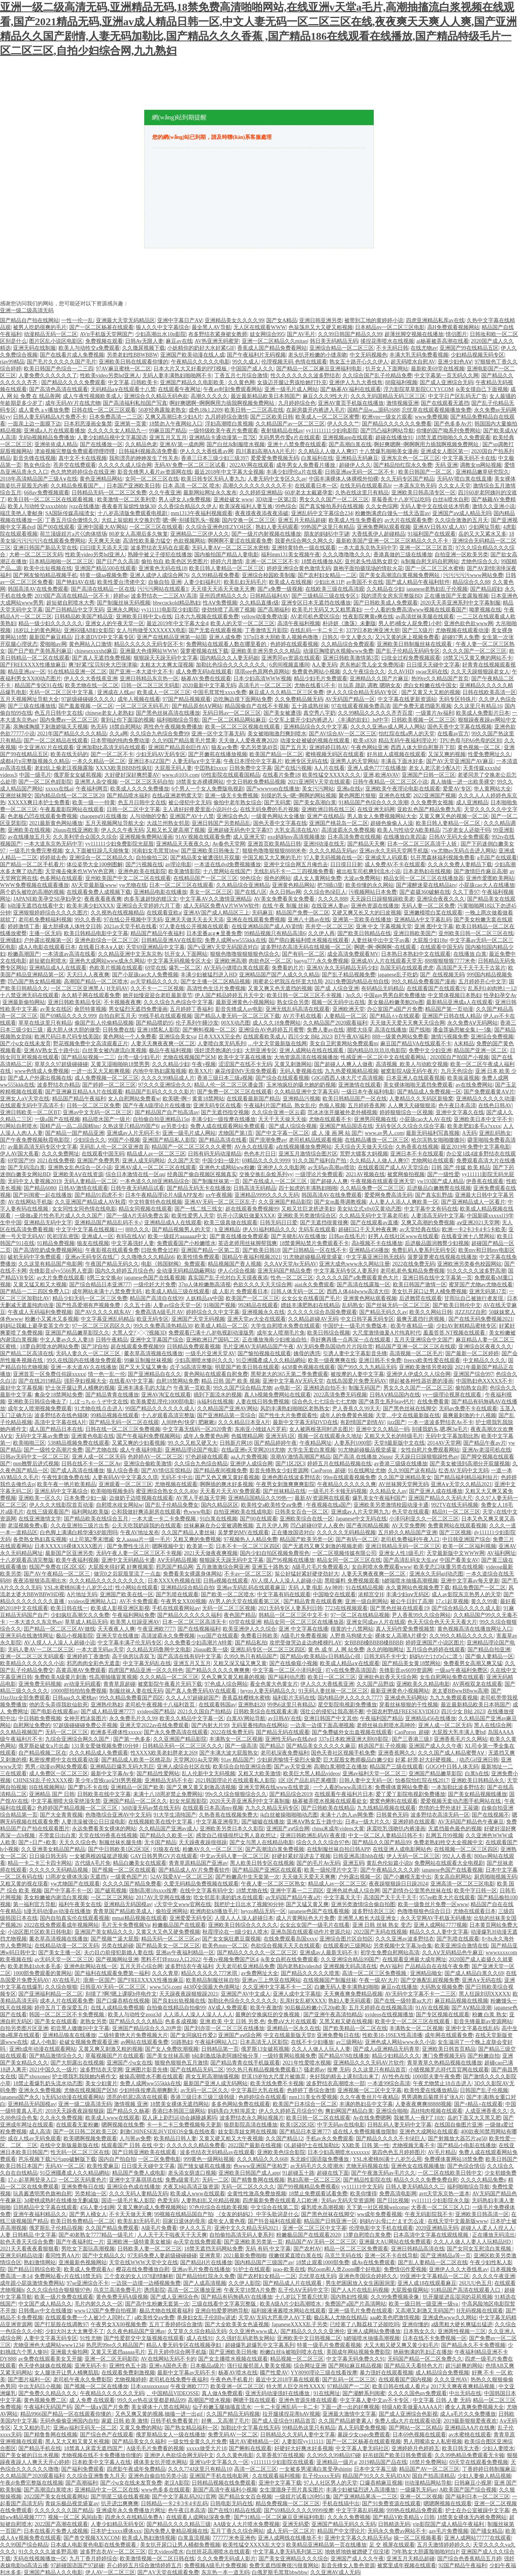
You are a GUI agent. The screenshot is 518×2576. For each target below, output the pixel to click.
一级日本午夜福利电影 (368, 1092)
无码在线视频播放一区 (40, 2558)
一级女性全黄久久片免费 (197, 2441)
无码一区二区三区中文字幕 (62, 692)
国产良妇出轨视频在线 (178, 2001)
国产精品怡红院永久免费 (402, 465)
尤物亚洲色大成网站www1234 (48, 2345)
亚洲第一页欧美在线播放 (361, 919)
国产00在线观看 (56, 527)
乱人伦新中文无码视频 (208, 1773)
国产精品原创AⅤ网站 (197, 706)
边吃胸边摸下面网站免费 (242, 699)
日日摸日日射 (346, 864)
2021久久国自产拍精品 (204, 1711)
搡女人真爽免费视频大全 (474, 2407)
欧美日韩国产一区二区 (425, 472)
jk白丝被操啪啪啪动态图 (289, 1815)
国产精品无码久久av (383, 1312)
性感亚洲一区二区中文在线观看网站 (384, 1057)
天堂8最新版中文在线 (399, 1443)
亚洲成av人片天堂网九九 (360, 1512)
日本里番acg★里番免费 (213, 933)
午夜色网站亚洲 (369, 747)
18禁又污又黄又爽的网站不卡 (477, 658)
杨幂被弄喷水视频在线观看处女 (329, 1801)
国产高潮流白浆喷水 (48, 2490)
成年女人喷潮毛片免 (281, 1333)
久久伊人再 (321, 933)
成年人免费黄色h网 (206, 1436)
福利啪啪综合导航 (177, 720)
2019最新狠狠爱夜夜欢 (470, 2421)
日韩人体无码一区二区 (297, 1291)
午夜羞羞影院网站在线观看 (72, 809)
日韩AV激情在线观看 (83, 1188)
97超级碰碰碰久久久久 (88, 699)
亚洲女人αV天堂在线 (24, 1098)
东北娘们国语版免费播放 (320, 2159)
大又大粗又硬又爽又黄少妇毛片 (401, 2345)
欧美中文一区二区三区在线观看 (413, 2021)
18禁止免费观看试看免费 (317, 2193)
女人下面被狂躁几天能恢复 (97, 851)
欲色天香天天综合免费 (27, 2242)
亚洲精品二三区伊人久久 (199, 534)
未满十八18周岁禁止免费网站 (168, 1794)
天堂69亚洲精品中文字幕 (155, 947)
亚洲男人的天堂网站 (354, 761)
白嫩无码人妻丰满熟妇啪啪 (346, 1987)
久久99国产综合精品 (24, 2545)
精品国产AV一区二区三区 (429, 2469)
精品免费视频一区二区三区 (288, 2503)
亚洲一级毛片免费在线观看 (360, 2311)
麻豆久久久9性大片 (325, 396)
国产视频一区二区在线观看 (124, 1870)
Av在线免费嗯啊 (372, 2118)
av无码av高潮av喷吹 (331, 1167)
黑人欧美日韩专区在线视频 (262, 1863)
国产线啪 (419, 1030)
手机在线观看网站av (176, 1608)
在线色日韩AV (495, 1105)
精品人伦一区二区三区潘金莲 (229, 1085)
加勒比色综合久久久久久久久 (231, 665)
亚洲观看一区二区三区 (125, 1484)
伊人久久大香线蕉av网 (206, 451)
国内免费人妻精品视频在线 (176, 2531)
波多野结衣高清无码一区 (439, 1815)
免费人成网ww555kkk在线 (235, 940)
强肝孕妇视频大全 (85, 1381)
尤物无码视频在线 (367, 2166)
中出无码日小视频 (39, 2386)
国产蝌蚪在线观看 (250, 2448)
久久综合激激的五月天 (461, 520)
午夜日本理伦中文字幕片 (252, 761)
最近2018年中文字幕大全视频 (229, 472)
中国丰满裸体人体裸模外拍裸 (343, 479)
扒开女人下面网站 (386, 368)
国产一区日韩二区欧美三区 (85, 2131)
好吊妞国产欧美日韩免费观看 (397, 2455)
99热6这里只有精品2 (291, 1705)
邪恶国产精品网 (174, 1567)
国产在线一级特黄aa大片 (403, 2001)
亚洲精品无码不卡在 (169, 1780)
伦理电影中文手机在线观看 (381, 2228)
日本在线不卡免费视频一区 (434, 2338)
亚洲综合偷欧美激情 (148, 1463)
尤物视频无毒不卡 (413, 2145)
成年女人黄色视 (226, 2221)
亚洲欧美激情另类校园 (426, 1367)
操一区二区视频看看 (418, 2538)
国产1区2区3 (290, 1463)
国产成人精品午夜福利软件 (418, 582)
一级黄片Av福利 (434, 713)
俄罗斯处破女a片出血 (43, 1746)
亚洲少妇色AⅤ (455, 362)
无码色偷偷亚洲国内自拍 (69, 2421)
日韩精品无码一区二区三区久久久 (182, 1746)
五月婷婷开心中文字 (482, 981)
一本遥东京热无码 (414, 486)
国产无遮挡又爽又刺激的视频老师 (322, 1546)
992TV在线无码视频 (455, 1505)
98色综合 (250, 878)
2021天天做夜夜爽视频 (211, 1553)
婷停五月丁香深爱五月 (61, 2008)
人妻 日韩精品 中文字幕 (28, 2235)
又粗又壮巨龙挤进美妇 (308, 1209)
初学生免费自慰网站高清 (389, 1952)
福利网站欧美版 (90, 1512)
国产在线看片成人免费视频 (72, 355)
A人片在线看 (329, 768)
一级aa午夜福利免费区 (461, 1670)
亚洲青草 (210, 2255)
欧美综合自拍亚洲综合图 (242, 1766)
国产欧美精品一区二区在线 (355, 2028)
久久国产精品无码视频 (233, 2414)
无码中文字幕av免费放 (41, 1436)
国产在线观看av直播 (374, 1222)
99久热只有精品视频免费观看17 (263, 2070)
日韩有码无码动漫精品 (214, 1154)
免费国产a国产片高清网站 (355, 2304)
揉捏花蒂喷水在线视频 (387, 341)
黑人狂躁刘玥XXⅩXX (484, 1994)
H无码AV (118, 988)
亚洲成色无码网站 (405, 1698)
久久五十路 (137, 1305)
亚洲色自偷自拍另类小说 (157, 2476)
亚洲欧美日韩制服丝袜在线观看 (415, 644)
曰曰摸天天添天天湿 (104, 548)
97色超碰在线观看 (207, 1457)
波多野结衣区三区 (373, 1911)
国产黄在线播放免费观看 (239, 1236)
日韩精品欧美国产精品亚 (83, 616)
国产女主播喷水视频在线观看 (233, 2359)
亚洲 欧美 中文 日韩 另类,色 (233, 2021)
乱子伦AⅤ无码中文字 (303, 2290)
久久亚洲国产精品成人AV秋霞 (90, 1202)
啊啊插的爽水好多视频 (226, 1484)
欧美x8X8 (364, 740)
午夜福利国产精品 (381, 1718)
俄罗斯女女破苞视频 (78, 775)
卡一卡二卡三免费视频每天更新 (184, 2125)
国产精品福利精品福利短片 (466, 1477)
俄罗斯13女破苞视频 (265, 2049)
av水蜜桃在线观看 (470, 2435)
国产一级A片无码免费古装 (137, 1216)
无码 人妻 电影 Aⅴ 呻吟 (315, 1587)
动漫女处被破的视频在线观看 (315, 740)
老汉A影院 (176, 2483)
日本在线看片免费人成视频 (56, 2531)
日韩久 (330, 637)
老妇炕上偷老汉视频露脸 (63, 768)
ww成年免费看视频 (379, 2214)
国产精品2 (271, 1746)
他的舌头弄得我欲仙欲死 (58, 1705)
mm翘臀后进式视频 (36, 1463)
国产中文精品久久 (103, 2255)
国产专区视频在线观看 (442, 2014)
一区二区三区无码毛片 (142, 706)
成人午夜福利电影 (141, 1450)
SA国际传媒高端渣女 (70, 513)
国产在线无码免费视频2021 (480, 1319)
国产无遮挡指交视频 (225, 1112)
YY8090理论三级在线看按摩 (323, 2373)
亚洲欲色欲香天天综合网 (387, 1677)
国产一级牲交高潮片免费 (53, 1450)
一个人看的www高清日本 (343, 1787)
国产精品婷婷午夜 (275, 1443)
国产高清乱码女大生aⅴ (410, 1560)
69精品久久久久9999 (266, 1160)
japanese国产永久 (20, 2097)
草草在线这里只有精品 (45, 1023)
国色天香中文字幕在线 (280, 823)
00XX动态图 (235, 1023)
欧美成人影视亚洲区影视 (120, 1608)
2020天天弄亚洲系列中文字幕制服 (460, 603)
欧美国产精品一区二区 (276, 754)
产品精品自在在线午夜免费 (437, 1966)
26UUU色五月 (475, 2283)
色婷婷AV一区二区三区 (155, 1457)
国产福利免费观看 (82, 2469)
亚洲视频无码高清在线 (350, 1966)
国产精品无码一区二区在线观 (124, 1422)
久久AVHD (401, 672)
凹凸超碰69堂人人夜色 (317, 1525)
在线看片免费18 (281, 775)
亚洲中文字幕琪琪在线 (136, 2180)
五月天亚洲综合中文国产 (423, 1340)
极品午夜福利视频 (170, 1050)
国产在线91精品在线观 (234, 2510)
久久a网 (118, 733)
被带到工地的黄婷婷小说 (373, 320)
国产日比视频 (393, 2200)
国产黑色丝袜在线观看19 (399, 1608)
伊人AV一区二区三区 (110, 2572)
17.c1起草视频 (452, 1601)
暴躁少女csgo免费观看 (363, 2435)
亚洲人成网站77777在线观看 (477, 2538)
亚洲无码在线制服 (34, 348)
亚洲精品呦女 (426, 1973)
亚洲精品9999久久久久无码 (267, 1195)
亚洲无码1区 (280, 1436)
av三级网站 (349, 2042)
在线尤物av (423, 348)
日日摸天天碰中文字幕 (433, 665)
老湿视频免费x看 (28, 1525)
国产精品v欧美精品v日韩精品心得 (321, 1656)
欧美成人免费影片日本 (483, 713)
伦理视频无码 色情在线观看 (294, 362)
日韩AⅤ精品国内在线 (395, 1395)
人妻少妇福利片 (202, 582)
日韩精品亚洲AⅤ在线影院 (171, 940)
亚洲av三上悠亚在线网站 (271, 1980)
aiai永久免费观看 (314, 1284)
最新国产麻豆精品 (50, 637)
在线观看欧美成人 (264, 1037)
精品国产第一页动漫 (449, 1009)
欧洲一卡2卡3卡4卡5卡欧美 (474, 1229)
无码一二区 (215, 2180)
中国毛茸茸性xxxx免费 (219, 692)
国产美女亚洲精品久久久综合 (293, 2558)
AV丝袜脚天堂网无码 (403, 1484)
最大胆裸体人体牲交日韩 (71, 926)
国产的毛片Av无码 (318, 1863)
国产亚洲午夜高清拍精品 (332, 2014)
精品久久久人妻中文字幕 (438, 1932)
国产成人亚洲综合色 (174, 2297)
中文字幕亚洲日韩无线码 (375, 1257)
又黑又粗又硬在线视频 (346, 2021)
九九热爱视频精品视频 (351, 1071)
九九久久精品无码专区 (272, 1808)
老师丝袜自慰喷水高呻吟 (386, 1725)
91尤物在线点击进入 (99, 1408)
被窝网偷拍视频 (406, 1174)
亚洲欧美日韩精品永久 (478, 1780)
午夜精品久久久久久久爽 (346, 1484)
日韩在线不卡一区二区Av (91, 1463)
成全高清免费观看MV (353, 954)
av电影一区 (288, 1388)
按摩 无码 (338, 2070)
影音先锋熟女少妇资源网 (278, 1470)
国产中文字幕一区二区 (282, 1133)
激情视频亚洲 (402, 403)
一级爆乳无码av (418, 2490)
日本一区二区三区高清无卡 (194, 1622)
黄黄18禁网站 (208, 1098)
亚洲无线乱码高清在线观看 (298, 1009)
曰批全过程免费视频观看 (410, 658)
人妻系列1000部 (352, 1443)
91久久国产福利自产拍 (320, 1160)
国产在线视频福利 (199, 1629)
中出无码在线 (465, 2393)
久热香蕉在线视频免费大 (228, 1815)
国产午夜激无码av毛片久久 (383, 2173)
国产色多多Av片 (453, 424)
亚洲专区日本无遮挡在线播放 (316, 603)
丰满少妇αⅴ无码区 (407, 1594)
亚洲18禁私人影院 (158, 1030)
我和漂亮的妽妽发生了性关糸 (144, 458)
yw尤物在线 (133, 885)
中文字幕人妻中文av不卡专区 (375, 2400)
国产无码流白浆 (26, 1167)
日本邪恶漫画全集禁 (88, 424)
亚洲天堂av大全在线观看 (256, 1319)
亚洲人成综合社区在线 (183, 1766)
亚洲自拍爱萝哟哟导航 (222, 2311)
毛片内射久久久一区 (99, 2304)
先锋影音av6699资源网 (405, 1670)
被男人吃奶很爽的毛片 (40, 327)
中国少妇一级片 (220, 1160)
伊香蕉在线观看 (484, 1181)
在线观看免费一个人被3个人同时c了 (88, 2317)
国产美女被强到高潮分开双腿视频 (470, 1463)
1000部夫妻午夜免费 (436, 2076)
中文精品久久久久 (484, 1360)
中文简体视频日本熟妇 (454, 995)
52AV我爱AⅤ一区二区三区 (181, 1877)
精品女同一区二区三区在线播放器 (423, 878)
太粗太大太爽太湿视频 (167, 665)
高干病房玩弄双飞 (133, 1656)
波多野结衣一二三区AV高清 (164, 596)
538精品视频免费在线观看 (78, 1443)
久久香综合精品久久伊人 (187, 506)
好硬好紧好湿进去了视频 (301, 1856)
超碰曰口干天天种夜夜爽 (367, 1229)
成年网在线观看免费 (449, 2035)
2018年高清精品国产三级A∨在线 (38, 479)
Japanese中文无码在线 (361, 1519)
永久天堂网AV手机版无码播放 (435, 1918)
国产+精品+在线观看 (478, 2104)
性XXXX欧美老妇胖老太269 (163, 1753)
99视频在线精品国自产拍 (183, 2214)
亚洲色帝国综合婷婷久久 (368, 2276)
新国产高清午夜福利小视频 (225, 2490)
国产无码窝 (277, 802)
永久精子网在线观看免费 (90, 995)
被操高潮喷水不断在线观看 (151, 2076)
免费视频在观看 (104, 341)
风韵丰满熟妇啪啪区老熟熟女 (295, 1408)
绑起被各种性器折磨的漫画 (421, 1381)
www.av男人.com (384, 1133)
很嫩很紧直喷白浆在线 (295, 2255)
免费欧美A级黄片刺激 (60, 1677)
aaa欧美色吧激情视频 (395, 2317)
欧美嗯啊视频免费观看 (90, 2138)
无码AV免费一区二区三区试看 (190, 465)
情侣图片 (456, 334)
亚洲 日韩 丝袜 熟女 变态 (381, 1925)
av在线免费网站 (474, 1085)
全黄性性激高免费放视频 (256, 2193)
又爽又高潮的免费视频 (427, 1222)
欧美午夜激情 (266, 2008)
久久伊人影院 (244, 2283)
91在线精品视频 (364, 1587)
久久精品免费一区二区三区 (372, 1188)
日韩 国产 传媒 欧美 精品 (460, 1167)
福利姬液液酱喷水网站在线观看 (288, 2311)
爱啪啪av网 (53, 644)
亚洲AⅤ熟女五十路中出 (52, 1050)
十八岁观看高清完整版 (168, 1415)
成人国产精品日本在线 (56, 1429)
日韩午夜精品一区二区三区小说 (390, 782)
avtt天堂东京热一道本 (444, 2193)
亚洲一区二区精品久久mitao (275, 341)
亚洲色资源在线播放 (375, 906)
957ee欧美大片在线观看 (447, 1897)
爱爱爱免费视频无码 (275, 458)
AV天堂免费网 (408, 1525)
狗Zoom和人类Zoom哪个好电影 (344, 2269)
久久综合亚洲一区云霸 (278, 1112)
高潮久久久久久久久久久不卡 (257, 486)
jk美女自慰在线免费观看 (289, 1959)
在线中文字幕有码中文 (206, 1890)
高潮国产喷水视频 (209, 2400)
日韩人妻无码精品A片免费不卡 (49, 417)
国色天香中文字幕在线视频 (459, 727)
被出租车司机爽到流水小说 (368, 871)
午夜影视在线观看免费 (112, 1250)
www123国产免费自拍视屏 (105, 2311)
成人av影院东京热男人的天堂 (466, 1594)
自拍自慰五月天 (117, 1016)
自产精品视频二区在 (42, 1753)
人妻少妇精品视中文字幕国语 (112, 437)
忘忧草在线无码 (317, 2276)
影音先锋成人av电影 (239, 1009)
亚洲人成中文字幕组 (297, 1994)
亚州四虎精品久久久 (223, 596)
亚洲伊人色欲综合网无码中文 (179, 2455)
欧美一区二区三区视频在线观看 (243, 727)
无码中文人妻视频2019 (34, 1181)
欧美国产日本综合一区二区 (305, 2104)
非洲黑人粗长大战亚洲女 (367, 1918)
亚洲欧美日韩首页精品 (449, 2049)
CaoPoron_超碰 (328, 1470)
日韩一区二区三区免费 (93, 1105)
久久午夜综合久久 (363, 672)
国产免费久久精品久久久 (47, 2393)
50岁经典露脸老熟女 (162, 410)
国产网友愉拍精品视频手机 (45, 575)
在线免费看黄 (433, 1401)
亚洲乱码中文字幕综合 (61, 1491)
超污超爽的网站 (464, 2366)
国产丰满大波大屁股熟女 (228, 1753)
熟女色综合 (37, 465)
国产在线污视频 (293, 768)
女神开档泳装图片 (85, 1718)
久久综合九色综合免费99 (159, 733)
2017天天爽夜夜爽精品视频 (463, 2386)
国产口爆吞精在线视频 (123, 2001)
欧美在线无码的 (69, 754)
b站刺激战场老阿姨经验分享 (226, 2056)
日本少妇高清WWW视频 (262, 678)
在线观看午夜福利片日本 (343, 1794)
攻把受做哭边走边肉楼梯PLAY (305, 1643)
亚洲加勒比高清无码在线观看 (111, 747)
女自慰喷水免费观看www (381, 1567)
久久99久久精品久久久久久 (461, 1636)
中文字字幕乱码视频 (360, 2510)
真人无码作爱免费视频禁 (405, 1629)
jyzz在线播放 (84, 506)
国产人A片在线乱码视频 (359, 2290)
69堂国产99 (21, 1160)
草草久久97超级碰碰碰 (61, 1064)
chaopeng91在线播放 (103, 816)
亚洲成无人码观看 (386, 857)
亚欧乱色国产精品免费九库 (429, 809)
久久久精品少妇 (170, 1064)
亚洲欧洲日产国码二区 (212, 1340)
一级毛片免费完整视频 (36, 851)
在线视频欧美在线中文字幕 (161, 1822)
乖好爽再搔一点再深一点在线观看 (351, 1340)
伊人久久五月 (195, 2228)
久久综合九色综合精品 (201, 1463)
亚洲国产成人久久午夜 (435, 1746)
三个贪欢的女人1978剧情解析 (139, 2276)
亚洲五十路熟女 (270, 1567)
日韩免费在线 (119, 1030)
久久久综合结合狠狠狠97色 (58, 2290)
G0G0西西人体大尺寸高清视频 (347, 1078)
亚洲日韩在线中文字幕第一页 (437, 1278)
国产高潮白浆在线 (350, 444)
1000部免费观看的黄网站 (42, 1973)
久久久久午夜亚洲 (493, 2276)
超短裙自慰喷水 (48, 961)
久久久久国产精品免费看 (132, 1884)
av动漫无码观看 (82, 1684)
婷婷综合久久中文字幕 (212, 1312)
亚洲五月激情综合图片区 (308, 1154)
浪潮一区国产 (99, 1980)
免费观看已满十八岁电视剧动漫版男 (211, 1333)
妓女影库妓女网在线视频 (247, 2131)
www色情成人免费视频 (42, 1071)
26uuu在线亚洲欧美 (76, 830)
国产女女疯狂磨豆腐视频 (231, 1939)
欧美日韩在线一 (69, 1608)
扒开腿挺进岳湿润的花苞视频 (457, 2297)
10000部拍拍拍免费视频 (78, 1691)
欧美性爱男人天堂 (192, 1216)
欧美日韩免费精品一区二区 (82, 2221)
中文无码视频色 (368, 355)
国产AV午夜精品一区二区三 (57, 1574)
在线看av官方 (453, 733)
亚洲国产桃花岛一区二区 (338, 823)
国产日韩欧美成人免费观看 (385, 603)
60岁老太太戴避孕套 (309, 492)
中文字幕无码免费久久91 (355, 2359)
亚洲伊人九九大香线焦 (356, 382)
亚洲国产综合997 (473, 1374)
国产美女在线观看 (55, 2021)
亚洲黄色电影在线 (92, 1436)
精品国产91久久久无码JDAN (376, 2476)
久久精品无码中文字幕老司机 (374, 1216)
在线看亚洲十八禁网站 (468, 1236)
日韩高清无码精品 (254, 1188)
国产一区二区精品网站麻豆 (234, 720)
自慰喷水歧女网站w (119, 1505)
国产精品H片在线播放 (206, 2262)
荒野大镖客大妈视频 (364, 1154)
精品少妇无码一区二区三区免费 (89, 1298)
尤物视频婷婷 (130, 2379)
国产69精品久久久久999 (68, 1016)
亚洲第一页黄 (130, 424)
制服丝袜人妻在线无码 (136, 1691)
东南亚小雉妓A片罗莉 (261, 1429)
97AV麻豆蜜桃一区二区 (123, 368)
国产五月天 (293, 747)
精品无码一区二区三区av (170, 1939)
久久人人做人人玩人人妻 (321, 2049)
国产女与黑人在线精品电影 (262, 1842)
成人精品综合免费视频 (442, 2373)
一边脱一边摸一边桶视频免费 (146, 2283)
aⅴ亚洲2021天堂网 (478, 1222)
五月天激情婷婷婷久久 (444, 2545)
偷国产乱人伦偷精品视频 (104, 1023)
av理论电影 (178, 864)
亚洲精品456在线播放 (430, 1718)
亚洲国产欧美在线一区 (126, 1594)
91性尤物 (90, 2338)
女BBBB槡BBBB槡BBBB (373, 1643)
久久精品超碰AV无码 (313, 1319)
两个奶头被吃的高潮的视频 (32, 892)
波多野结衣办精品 (58, 1085)
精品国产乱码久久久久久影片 (160, 1092)
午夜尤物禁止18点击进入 (442, 2083)
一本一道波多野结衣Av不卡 (440, 1422)
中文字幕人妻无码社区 (362, 2448)
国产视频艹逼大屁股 (115, 1939)
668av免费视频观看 (46, 492)
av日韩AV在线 (284, 1718)
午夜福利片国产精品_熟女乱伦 (280, 1105)
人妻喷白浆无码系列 (221, 1043)
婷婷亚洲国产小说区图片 (435, 1643)
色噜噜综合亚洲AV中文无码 (118, 1815)
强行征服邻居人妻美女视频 (259, 2366)
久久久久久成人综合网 (125, 465)
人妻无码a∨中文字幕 (196, 761)
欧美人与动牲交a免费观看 (89, 348)
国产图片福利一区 (29, 2379)
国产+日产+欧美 (37, 1842)
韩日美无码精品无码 (334, 341)
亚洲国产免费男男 (98, 1160)
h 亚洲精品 (227, 1229)
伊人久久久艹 (343, 424)
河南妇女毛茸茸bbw (155, 851)
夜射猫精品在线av (282, 430)
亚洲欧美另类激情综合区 (306, 1216)
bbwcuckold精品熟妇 (176, 603)
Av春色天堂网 (228, 844)
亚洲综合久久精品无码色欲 (156, 396)
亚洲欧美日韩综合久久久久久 (243, 1925)
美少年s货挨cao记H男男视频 (108, 1780)
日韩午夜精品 (112, 1340)
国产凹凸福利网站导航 (387, 430)
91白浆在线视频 (218, 1519)
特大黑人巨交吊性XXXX (295, 2386)
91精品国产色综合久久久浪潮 (373, 802)
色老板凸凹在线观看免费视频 (42, 816)
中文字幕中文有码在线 (431, 1209)
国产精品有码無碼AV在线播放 (236, 2297)
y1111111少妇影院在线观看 (282, 2462)
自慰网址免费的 (31, 1725)
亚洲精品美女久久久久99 (234, 320)
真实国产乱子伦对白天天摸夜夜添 (228, 1278)
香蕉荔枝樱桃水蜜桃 (246, 1698)
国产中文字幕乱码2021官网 (184, 2496)
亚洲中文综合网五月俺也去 (296, 864)
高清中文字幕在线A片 (60, 1422)
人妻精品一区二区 (345, 1016)
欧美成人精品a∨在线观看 (350, 1663)
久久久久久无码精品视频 (346, 1532)
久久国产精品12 (284, 2138)
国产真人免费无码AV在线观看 (201, 1691)
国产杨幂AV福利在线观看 (350, 389)
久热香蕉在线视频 (417, 1147)
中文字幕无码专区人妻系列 (346, 1271)
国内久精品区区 (219, 1505)
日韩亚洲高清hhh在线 (358, 1856)
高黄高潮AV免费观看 (81, 1670)
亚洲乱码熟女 (495, 1133)
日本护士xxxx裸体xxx (116, 2531)
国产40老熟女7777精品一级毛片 (97, 2235)
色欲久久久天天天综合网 (262, 1284)
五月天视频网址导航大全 (29, 699)
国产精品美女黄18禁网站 (411, 1663)
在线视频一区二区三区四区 (466, 1849)
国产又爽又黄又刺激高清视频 (201, 1787)
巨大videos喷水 (166, 2552)
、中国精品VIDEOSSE (173, 2393)
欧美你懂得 (363, 2193)
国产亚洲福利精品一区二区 (50, 1994)
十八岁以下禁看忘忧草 (301, 2297)
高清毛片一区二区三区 (265, 685)
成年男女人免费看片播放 (306, 465)
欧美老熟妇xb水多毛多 (34, 1966)
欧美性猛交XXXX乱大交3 (253, 2545)
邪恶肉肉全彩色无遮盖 (93, 1663)
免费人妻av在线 (325, 1030)
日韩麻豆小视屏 (473, 2483)
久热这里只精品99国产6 (131, 1126)
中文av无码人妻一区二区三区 (234, 1856)
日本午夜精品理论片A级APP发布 (164, 1195)
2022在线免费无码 (413, 1264)
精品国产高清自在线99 (156, 1298)
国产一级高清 (241, 1746)
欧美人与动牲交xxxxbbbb (37, 506)
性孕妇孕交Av (500, 995)
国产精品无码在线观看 (282, 1732)
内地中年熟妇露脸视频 (159, 1071)
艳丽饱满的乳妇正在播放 (422, 2352)
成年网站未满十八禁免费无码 (107, 1291)
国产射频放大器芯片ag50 (457, 2138)
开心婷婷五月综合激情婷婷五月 (144, 2565)
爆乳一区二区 (185, 968)
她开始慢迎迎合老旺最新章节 (157, 995)
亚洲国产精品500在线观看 (105, 568)
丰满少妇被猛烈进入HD (208, 975)
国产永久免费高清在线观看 (176, 1732)
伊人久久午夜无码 (122, 830)
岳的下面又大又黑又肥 (474, 2118)
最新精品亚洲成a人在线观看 (459, 1002)
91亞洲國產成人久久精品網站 (271, 1360)
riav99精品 (12, 362)
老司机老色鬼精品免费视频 (412, 1271)
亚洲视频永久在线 (263, 1312)
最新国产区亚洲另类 (69, 1553)
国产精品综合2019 (290, 1794)
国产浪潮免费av (267, 1140)
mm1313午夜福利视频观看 (202, 513)
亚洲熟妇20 (251, 1705)
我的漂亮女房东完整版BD (391, 596)
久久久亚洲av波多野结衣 (404, 1939)
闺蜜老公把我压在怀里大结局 (288, 981)
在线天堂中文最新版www (457, 2221)
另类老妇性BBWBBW (132, 355)
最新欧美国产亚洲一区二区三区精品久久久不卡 (393, 541)
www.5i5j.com (165, 1987)
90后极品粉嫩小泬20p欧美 (315, 2008)
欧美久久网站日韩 (430, 1312)
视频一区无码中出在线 (338, 1002)
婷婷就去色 (53, 857)
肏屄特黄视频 (90, 1009)
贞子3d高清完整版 (190, 1367)
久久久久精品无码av (333, 851)
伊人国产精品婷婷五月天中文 (229, 995)
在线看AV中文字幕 (131, 1381)
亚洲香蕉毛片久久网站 (460, 1739)
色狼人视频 (332, 1105)
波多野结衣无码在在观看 (159, 548)
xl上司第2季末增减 (91, 1539)
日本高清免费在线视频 (354, 837)
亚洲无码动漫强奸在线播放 (278, 2393)
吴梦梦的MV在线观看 (243, 1532)
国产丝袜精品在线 (284, 1491)
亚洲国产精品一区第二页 (210, 1250)
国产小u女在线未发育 (25, 1043)
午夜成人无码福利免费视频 (40, 1312)
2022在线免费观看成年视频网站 (61, 1925)
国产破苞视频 (110, 1890)
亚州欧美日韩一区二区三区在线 (475, 933)
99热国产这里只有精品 (327, 527)
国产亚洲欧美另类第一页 (253, 2242)
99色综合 (285, 506)
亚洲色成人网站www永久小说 (400, 2042)
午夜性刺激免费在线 (66, 1477)
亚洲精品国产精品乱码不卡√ (108, 1222)
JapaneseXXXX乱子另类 (299, 2324)
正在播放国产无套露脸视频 (456, 596)
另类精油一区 (91, 2193)
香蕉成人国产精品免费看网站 (272, 348)
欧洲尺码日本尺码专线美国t (67, 1037)
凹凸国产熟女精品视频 (34, 981)
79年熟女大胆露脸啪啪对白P (425, 2552)
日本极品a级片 (207, 2366)
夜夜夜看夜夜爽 (103, 899)
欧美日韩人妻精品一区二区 (449, 823)
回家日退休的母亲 (184, 2221)
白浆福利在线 (317, 458)
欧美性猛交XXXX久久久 (331, 775)
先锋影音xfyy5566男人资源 (61, 1271)
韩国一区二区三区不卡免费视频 (67, 2014)
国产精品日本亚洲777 (304, 2131)
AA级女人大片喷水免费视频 (246, 2524)
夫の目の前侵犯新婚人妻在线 (118, 1952)
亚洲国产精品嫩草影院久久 (77, 1333)
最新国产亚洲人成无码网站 (215, 2083)
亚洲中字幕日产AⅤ (179, 320)
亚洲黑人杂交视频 (96, 782)
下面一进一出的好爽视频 (350, 2407)
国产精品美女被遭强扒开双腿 (205, 857)
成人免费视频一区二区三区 (107, 1078)
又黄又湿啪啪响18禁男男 (120, 1064)
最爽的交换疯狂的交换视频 (268, 2014)
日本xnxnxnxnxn (149, 2386)
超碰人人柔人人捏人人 (487, 2228)
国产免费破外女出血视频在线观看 (352, 1732)
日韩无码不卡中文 (385, 1656)
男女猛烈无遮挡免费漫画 (138, 1009)
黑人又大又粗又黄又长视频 (77, 2441)
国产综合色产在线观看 (107, 2435)
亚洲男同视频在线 (375, 1119)
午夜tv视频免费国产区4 (230, 1959)
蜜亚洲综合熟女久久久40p (166, 1491)
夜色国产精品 (240, 1615)
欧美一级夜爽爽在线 (332, 1360)
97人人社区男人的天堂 (330, 2483)
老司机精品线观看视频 (315, 1140)
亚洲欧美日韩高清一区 (482, 2214)
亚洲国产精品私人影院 (169, 1140)
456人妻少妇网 (97, 2207)
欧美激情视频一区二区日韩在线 (157, 2558)
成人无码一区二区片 (291, 2531)
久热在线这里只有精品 (362, 492)
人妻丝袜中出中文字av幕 (380, 940)
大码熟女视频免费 (441, 1987)
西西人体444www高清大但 (358, 1291)
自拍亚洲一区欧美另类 (461, 554)
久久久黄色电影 (235, 2455)
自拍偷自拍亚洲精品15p (161, 1119)
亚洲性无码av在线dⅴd (290, 1739)
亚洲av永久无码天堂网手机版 (393, 851)
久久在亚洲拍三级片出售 (79, 1525)
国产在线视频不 (490, 1815)
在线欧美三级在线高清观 (334, 589)
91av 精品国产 (237, 1760)
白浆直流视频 (194, 2538)
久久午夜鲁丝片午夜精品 (369, 2097)
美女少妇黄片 (101, 2083)
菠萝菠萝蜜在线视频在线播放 (442, 1257)
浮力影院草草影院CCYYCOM (418, 389)
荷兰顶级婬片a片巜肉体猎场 (73, 534)
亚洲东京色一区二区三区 (410, 458)
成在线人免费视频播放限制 (364, 2131)
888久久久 (137, 1229)
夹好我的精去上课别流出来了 (344, 2076)
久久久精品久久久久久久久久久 (107, 1581)
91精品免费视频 (56, 1243)
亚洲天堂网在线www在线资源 (274, 1787)
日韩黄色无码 (392, 1815)
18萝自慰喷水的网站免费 (49, 1346)
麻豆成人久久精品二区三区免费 (286, 692)
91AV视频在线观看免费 (202, 837)
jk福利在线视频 (215, 1401)
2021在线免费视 (56, 1160)
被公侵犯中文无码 (189, 802)
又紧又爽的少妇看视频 (138, 1443)
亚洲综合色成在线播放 (133, 2187)
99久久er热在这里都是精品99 (151, 2400)
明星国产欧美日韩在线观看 (247, 1367)
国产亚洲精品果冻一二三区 (365, 2496)
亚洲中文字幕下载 (280, 2483)
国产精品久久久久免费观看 (73, 382)
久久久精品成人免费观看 (98, 1753)
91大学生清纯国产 (174, 1815)
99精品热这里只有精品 (309, 2428)
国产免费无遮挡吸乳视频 (422, 706)
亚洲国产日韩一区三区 (428, 775)
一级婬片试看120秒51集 (303, 2496)
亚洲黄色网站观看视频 (370, 1298)
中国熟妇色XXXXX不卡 (484, 1381)
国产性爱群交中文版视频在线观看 (144, 2338)
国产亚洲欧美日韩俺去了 (210, 851)
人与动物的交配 (148, 816)
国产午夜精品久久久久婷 (389, 1870)
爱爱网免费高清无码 (388, 1195)
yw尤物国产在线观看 (75, 1884)
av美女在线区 (56, 1009)
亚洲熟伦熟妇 (107, 1705)
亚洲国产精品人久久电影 (53, 2572)
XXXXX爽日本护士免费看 (39, 802)
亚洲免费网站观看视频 (383, 527)
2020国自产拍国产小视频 (459, 1057)
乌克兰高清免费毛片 (117, 2290)
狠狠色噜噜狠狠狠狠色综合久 (245, 954)
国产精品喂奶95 (154, 1023)
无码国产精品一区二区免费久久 (425, 2359)
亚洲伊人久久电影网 (281, 1167)
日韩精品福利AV (269, 596)
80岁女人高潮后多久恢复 (138, 534)
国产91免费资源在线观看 (391, 2503)
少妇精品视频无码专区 (477, 355)
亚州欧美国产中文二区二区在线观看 (128, 878)
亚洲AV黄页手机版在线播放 (351, 403)
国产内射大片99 (210, 1725)
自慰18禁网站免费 (177, 1381)
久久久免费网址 (60, 1154)
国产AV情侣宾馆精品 (166, 1470)
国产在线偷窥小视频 (293, 1663)
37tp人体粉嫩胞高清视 (204, 1284)
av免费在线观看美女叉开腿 (50, 2359)
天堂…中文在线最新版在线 (408, 1415)
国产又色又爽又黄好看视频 (227, 1477)
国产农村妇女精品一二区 (327, 575)
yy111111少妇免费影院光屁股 (119, 844)
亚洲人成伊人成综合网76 (159, 575)
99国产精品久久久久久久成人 (160, 1408)
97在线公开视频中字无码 (133, 919)
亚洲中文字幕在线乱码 (472, 2028)
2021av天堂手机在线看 (130, 926)
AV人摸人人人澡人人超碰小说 (286, 1581)
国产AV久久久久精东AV (104, 1312)
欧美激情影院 (184, 871)
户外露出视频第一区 (48, 940)
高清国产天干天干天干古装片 (471, 968)
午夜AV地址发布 (139, 1532)
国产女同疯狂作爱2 (193, 2035)
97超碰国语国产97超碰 (77, 2565)
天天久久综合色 (77, 1842)
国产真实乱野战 (434, 1195)
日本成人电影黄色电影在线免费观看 (94, 2545)
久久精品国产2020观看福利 (335, 1023)
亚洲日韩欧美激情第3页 (351, 658)
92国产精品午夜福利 (462, 2565)
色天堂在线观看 (410, 1512)
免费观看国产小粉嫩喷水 (186, 1243)
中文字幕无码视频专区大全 (179, 961)
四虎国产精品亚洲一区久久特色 (145, 1670)
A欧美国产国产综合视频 (468, 2490)
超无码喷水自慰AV (413, 362)
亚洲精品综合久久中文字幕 (315, 727)
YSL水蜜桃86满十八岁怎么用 (387, 2159)
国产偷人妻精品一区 (489, 1656)
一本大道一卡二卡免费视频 (164, 1519)
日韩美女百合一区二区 (301, 1512)
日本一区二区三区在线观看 (181, 885)
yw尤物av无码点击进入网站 (463, 851)
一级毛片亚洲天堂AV (210, 1353)
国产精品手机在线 (39, 2448)
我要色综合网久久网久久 (304, 541)
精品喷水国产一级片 (106, 1119)
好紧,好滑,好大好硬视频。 (426, 1760)
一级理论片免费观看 (319, 1174)
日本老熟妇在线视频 (427, 871)
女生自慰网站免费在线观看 (452, 1677)
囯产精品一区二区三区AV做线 (59, 1629)
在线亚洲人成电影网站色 (402, 1849)
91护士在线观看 (251, 2269)
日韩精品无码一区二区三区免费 (109, 492)
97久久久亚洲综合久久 (165, 1085)
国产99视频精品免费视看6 (308, 2187)
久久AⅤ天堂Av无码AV (290, 1264)
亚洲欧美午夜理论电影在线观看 (402, 789)
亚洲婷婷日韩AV (328, 747)
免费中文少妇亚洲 (430, 1050)
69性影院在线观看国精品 (230, 775)
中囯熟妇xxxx (210, 768)
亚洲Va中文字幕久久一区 (219, 2462)
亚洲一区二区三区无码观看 (32, 1656)
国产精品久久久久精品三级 (179, 2524)
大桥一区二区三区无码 (36, 554)
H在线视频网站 (47, 1787)
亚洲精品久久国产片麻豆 (379, 678)
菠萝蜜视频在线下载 (204, 651)
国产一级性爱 (443, 1174)
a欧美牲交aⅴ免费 (154, 2317)
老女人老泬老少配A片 (435, 768)
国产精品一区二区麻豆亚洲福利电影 (319, 368)
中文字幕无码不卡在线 (469, 458)
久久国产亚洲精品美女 (405, 1477)
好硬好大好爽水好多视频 (303, 2448)
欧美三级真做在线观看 (230, 1222)
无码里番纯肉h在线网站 (259, 1725)
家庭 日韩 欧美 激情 (124, 2421)
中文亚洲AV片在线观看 (45, 747)
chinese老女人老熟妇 (109, 713)
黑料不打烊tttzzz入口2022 (170, 1959)
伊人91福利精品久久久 (269, 1229)
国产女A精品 (281, 320)
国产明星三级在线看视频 (120, 2496)
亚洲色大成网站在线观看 (428, 2131)
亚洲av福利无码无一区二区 (85, 2428)
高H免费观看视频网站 (453, 327)
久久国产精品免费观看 (112, 2228)
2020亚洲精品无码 (436, 2228)
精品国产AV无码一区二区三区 (321, 2242)
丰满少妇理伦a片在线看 (294, 472)
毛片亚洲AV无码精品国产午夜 (258, 1346)
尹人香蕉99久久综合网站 (421, 1615)
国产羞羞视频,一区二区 (86, 706)
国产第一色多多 (132, 1739)
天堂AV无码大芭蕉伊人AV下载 (274, 2317)
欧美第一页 (200, 1546)
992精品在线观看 (258, 1305)
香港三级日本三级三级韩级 (203, 2097)
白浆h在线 (477, 1773)
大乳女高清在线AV (296, 830)
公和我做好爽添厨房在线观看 (146, 1512)
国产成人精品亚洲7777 (107, 1711)
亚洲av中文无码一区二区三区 (97, 1112)
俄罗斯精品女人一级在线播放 (170, 2435)
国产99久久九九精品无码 (366, 1367)
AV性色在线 (395, 2076)
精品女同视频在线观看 (145, 1209)
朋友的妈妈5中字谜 (326, 534)
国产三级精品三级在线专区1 (325, 596)
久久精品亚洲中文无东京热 (130, 954)
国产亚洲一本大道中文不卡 (141, 672)
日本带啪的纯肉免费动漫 (120, 740)
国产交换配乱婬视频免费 (430, 1980)
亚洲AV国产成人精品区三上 (216, 913)
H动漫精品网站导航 (428, 2483)
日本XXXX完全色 (219, 1037)
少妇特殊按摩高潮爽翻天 (148, 2090)
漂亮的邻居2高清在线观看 (137, 2097)
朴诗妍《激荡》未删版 (349, 623)
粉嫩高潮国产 (24, 954)
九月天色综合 (457, 1071)
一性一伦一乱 (77, 320)
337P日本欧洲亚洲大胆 (373, 630)
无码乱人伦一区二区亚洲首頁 (114, 1147)
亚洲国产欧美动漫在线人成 (192, 355)
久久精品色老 (141, 444)
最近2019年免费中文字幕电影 (475, 1147)
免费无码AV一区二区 (232, 2435)
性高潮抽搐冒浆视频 (113, 1677)
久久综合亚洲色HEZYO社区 (219, 527)
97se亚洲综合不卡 (88, 2283)
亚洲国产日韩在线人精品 (451, 1016)
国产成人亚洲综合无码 (446, 382)
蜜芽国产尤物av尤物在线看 (481, 1284)
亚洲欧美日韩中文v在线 (144, 616)
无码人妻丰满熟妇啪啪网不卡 (177, 375)
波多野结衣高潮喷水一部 (335, 2083)
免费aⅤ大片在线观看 (291, 2021)
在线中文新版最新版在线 (69, 2145)
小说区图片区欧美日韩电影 (40, 1932)
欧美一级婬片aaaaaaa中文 (177, 1236)
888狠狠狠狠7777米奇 (450, 961)
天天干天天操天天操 (282, 1119)
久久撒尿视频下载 (143, 348)
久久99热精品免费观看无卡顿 (469, 2455)
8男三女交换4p (104, 1278)
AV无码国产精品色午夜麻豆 (470, 1822)
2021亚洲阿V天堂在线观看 (319, 782)
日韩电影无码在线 (231, 2503)
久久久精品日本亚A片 (244, 1422)
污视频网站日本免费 (373, 892)
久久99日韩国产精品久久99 (350, 334)
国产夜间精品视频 (367, 1525)
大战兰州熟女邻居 (168, 823)
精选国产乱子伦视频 (382, 1746)
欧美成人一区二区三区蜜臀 (327, 417)
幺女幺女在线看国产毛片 (311, 1298)
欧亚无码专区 (153, 1319)
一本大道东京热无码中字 (367, 548)
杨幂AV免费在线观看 (206, 678)
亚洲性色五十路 (128, 2366)
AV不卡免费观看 (138, 1601)
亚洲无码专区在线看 (217, 1105)
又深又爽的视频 (447, 754)
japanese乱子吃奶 (398, 975)
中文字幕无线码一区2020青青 (197, 1429)
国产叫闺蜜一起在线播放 (42, 1195)
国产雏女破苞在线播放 (204, 2166)
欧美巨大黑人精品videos (311, 1773)
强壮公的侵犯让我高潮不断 (332, 1711)
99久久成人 (245, 362)
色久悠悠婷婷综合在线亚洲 (82, 472)
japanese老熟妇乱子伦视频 (437, 589)
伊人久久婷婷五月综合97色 (291, 2111)
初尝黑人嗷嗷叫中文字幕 (79, 2028)
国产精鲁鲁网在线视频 (258, 2180)
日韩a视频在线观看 (225, 1581)
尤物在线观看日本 (474, 1911)
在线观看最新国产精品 (253, 1098)
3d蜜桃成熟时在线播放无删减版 (61, 2200)
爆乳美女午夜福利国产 (379, 1498)
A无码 (469, 1133)
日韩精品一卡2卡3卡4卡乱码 (174, 2503)
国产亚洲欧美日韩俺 (233, 2352)
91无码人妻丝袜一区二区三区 (333, 1691)
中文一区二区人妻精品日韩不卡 (385, 1835)
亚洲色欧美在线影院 (142, 871)
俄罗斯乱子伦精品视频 (56, 2228)
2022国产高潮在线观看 (61, 2524)
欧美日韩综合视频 (328, 1333)
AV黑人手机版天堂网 (200, 1498)
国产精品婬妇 (486, 589)
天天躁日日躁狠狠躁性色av (426, 1457)
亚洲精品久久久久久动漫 (485, 1098)
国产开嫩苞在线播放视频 (217, 754)
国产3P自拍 (94, 1346)
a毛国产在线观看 (497, 857)
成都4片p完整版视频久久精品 (35, 761)
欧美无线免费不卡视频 (277, 2083)
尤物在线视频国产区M (189, 1057)
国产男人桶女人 (88, 2214)
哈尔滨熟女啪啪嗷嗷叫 (438, 1140)
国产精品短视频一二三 (88, 1057)
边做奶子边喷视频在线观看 (141, 1498)
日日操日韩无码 (48, 1856)
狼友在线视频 (93, 1243)
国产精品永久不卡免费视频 (473, 2345)
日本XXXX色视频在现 (174, 1581)
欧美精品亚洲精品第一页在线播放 (326, 2545)
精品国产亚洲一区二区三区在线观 (415, 1346)
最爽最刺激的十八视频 (469, 1415)
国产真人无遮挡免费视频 (101, 658)
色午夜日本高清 (457, 1105)
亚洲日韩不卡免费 (379, 1360)
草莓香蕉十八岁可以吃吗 (400, 499)
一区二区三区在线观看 (156, 527)
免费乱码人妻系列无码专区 (424, 1250)
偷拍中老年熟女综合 (237, 802)
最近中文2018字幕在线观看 (288, 2379)
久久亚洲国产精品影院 (285, 1202)
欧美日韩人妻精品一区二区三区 (226, 568)
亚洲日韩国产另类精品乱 (221, 823)
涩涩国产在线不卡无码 (245, 1064)
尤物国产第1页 (235, 1133)
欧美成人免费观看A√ (89, 2269)
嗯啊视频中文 (168, 1546)
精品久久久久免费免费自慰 (426, 2180)
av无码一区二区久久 (204, 2090)
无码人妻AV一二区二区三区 (40, 1649)
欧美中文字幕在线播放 (245, 1057)
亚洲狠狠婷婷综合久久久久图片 (50, 913)
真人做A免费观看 (222, 2393)
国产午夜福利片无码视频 (256, 355)
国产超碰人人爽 (329, 1181)
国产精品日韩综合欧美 (34, 2269)
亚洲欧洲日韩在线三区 (328, 809)
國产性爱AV (274, 2373)
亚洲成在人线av (115, 692)
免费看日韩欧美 (259, 1636)
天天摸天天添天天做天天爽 (223, 589)
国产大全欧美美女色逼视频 (237, 2324)
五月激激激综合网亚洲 (222, 1567)
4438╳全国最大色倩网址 (211, 1987)
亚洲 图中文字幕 (433, 926)
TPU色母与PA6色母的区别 (471, 740)
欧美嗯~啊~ (176, 1098)
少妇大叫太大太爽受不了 (74, 2331)
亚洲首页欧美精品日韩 (274, 844)
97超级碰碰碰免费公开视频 (85, 1725)
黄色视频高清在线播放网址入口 (474, 1629)
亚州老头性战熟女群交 (371, 561)
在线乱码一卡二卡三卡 (317, 630)
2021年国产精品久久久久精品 (72, 733)
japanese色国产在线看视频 (155, 1278)
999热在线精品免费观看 (414, 2510)
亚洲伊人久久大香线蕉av (458, 2269)
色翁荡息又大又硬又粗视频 (320, 327)
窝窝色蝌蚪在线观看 (394, 1801)
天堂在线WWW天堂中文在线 (143, 2262)
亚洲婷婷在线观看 (414, 1822)
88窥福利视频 (401, 382)
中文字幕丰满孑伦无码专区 (130, 1643)
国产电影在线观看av (54, 1711)
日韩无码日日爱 (278, 1222)
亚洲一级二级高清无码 (27, 310)
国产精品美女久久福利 (139, 2441)
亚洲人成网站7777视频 (440, 1925)
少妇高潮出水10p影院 (160, 334)
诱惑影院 (154, 2290)
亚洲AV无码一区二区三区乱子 (220, 1202)
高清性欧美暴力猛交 (147, 541)
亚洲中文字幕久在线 (460, 1112)
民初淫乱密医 (63, 1236)
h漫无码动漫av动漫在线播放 (57, 1911)
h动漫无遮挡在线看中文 (36, 906)
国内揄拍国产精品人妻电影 (226, 554)
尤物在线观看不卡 (330, 1119)
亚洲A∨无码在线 (482, 1980)
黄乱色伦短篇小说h (389, 1863)
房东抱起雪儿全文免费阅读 (372, 665)
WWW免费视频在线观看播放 (34, 885)
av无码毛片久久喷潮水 (317, 2166)
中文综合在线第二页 (275, 2207)
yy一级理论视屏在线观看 (452, 1395)
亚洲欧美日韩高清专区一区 (423, 492)
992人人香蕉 (457, 1856)
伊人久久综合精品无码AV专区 (362, 692)
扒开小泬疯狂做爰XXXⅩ (246, 1216)
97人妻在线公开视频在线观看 (194, 926)
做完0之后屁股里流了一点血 (127, 1574)
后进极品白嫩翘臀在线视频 (439, 1188)
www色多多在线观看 (165, 2490)
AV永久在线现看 (253, 1147)
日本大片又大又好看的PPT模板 (190, 368)
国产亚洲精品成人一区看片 (473, 1202)
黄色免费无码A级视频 (122, 2297)
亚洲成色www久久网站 (449, 2317)
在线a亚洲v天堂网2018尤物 (253, 1450)
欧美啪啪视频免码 (112, 1491)
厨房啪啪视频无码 (495, 1877)
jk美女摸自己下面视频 (482, 389)
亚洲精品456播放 (369, 1250)
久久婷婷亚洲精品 (260, 492)
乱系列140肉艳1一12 (492, 988)
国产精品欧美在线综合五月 (97, 1519)
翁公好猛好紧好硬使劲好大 (307, 1574)
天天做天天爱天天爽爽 (309, 1877)
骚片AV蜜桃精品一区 (254, 2441)
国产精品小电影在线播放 (466, 2145)
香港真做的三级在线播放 (402, 554)
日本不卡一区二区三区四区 (248, 1546)
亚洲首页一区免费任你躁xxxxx (49, 1374)
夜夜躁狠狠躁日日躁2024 (398, 1884)
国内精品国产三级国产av (264, 2262)
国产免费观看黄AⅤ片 (489, 1092)
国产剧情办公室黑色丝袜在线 (417, 1890)
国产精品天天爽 (366, 844)
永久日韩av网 (285, 892)
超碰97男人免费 (460, 637)
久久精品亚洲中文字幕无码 (306, 1092)
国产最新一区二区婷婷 (472, 1353)
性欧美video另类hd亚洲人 (110, 375)
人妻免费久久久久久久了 (47, 375)
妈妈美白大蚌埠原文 (232, 2111)
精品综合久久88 (471, 582)
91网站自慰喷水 (18, 1126)
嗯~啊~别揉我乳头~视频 (191, 520)
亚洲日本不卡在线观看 (417, 1154)
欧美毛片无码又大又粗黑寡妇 (327, 610)
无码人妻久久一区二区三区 (89, 1353)
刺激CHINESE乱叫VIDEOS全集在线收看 (167, 2131)
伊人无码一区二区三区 (413, 1856)
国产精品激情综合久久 (56, 2056)
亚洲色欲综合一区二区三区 (107, 940)
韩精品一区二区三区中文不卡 (293, 1615)
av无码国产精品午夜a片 (293, 1897)
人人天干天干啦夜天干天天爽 (172, 2235)
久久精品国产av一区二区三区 (290, 424)
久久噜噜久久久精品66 (147, 1257)
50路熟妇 (181, 2042)
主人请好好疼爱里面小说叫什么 (200, 809)
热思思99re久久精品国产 (115, 2345)
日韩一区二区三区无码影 (150, 685)
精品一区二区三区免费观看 (356, 2249)
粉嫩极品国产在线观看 (179, 1925)
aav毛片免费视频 (448, 2531)
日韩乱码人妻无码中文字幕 (399, 2125)
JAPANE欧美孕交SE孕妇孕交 (47, 899)
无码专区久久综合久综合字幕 (410, 1126)
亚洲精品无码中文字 (48, 1222)
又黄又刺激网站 (293, 1064)
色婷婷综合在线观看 (262, 2097)
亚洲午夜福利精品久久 (40, 2214)
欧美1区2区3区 (297, 2125)
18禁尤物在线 (252, 1890)
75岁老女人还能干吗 (466, 830)
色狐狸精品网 (247, 1436)
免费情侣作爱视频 (405, 2269)
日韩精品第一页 (220, 2049)
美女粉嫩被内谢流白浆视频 (56, 1897)
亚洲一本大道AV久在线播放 (83, 1367)
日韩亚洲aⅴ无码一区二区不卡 (360, 472)
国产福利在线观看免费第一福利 (112, 1973)
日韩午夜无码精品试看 (137, 1188)
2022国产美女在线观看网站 (56, 2496)
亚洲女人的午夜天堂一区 (114, 623)
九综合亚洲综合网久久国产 (78, 1739)
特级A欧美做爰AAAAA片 (412, 2407)
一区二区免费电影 (159, 2159)
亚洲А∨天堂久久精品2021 (461, 1484)
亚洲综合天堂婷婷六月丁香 (148, 906)
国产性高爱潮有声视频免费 (89, 1305)
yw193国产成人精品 (440, 1181)
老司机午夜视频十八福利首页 (160, 1705)
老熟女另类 (93, 2021)
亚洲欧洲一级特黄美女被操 (139, 2242)
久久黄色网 (241, 382)
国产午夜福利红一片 (80, 2242)
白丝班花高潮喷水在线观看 (218, 2552)
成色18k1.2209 (205, 410)
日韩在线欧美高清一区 (489, 692)
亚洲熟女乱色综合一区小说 (80, 1167)
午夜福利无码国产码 (48, 2407)
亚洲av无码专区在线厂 (91, 1257)
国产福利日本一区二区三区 (477, 2496)
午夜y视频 (204, 1064)
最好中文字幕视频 (21, 1388)
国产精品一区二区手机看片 (32, 864)
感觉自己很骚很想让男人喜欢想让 (237, 1835)
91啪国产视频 (220, 1305)
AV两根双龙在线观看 (477, 1684)
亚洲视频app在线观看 (348, 437)
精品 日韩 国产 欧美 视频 (230, 1381)
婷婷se (121, 596)
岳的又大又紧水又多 (482, 534)
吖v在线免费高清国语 (351, 1670)
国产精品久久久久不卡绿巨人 (390, 2138)
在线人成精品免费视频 (117, 2008)
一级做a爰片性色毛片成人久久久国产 (59, 1216)
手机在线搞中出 (341, 2503)
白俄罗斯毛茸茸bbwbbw (280, 2572)
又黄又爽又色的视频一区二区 (454, 816)
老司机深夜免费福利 (285, 1753)
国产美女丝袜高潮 (168, 2056)
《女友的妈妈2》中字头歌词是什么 (257, 2214)
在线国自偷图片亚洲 (458, 2125)
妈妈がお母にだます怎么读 (392, 2221)
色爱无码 (168, 2200)
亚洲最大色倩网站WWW (149, 651)
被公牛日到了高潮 (411, 1601)
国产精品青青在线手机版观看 (245, 2063)
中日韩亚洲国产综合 (466, 1539)
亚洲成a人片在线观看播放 (54, 430)
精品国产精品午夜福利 (157, 933)
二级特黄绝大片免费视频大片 (133, 2035)
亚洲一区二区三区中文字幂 (314, 2228)
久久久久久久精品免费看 (195, 2145)
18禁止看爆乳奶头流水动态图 (48, 2083)
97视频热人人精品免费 (250, 1539)
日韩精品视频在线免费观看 (224, 2483)
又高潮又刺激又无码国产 (424, 2311)
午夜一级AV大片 (378, 1980)
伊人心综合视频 (236, 1271)
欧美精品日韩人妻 (175, 2138)
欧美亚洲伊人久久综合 (249, 1629)
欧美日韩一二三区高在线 (254, 410)
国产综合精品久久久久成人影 (466, 1608)
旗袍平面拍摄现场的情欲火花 (368, 568)
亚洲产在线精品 (325, 816)
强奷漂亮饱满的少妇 (218, 1050)
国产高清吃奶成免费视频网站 (48, 1250)
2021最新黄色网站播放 (56, 823)
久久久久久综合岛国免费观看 (322, 1312)
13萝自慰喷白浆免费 (367, 2235)
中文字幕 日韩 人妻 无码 (442, 2400)
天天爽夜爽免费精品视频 (353, 1994)
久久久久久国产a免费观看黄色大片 (358, 1278)
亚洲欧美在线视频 (29, 830)
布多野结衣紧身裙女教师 (217, 334)
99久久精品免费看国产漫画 (423, 981)
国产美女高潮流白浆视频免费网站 (400, 575)
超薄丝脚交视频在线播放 (413, 334)
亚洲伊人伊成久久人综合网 (418, 1374)
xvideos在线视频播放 (389, 2014)
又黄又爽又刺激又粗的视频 (110, 2049)
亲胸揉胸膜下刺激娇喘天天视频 (50, 727)
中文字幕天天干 (342, 1897)
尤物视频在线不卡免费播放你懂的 (101, 2455)
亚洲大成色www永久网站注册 (354, 1264)
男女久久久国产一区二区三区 (334, 499)
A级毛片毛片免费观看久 (320, 1567)
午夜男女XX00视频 (183, 1601)
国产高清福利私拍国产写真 (135, 403)
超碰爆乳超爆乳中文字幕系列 (260, 2345)
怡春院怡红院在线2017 (422, 1780)
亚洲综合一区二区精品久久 (101, 857)
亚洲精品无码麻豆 (357, 458)
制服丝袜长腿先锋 (120, 1842)
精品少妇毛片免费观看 (320, 678)
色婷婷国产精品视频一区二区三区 (78, 1808)
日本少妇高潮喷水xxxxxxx (338, 2152)
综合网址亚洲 (310, 2366)
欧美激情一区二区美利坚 (126, 499)
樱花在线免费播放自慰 (142, 2269)
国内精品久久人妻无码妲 (229, 658)
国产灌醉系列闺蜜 (363, 2393)
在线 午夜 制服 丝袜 (285, 906)
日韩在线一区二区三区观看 (104, 410)
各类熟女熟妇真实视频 (40, 1539)
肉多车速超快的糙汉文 (151, 899)
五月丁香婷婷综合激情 (175, 2324)
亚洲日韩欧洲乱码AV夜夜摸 (313, 1835)
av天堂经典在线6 (420, 1229)
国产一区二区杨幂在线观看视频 (363, 2441)
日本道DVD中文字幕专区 (104, 637)
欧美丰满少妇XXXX (90, 906)
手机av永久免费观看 (329, 2138)
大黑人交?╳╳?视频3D (139, 1333)
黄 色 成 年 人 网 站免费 (336, 1649)
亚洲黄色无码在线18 (162, 568)
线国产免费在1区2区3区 (57, 1567)
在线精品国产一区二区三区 (205, 878)
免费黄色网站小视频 (316, 672)
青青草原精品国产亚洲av (198, 1863)
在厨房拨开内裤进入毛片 (315, 410)
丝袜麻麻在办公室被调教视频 (218, 1525)
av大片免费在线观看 (61, 1278)
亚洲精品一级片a (336, 2462)
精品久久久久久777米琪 (210, 1973)
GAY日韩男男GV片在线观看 (163, 1856)
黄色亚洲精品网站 (101, 479)
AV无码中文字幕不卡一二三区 (420, 1994)
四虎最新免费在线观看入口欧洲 (281, 2200)
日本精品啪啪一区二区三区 (61, 561)
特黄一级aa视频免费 (103, 575)
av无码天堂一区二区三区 (63, 1959)
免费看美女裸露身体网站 (192, 1574)
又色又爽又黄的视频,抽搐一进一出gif (159, 2414)
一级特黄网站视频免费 (289, 2056)
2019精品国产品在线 (383, 2462)
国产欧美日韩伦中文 (457, 1305)
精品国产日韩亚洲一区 (330, 2221)
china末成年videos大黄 (338, 1828)
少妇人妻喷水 (498, 2448)
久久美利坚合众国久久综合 (85, 837)
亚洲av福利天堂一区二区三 (374, 1773)
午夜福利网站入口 (216, 2042)
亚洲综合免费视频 (492, 1037)
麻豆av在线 (179, 341)
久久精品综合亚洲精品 (243, 885)
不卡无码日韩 (392, 348)
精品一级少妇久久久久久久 (50, 623)
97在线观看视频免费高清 (360, 706)
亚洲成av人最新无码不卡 (329, 1952)
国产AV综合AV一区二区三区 (342, 733)
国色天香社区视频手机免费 (343, 1753)
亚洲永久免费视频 (39, 2090)
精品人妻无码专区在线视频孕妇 (184, 2345)
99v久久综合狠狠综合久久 (236, 1794)
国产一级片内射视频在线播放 (266, 534)
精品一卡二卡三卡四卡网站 (40, 1863)
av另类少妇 (174, 1126)
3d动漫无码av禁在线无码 (150, 1808)
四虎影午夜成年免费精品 (136, 2469)
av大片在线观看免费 (408, 520)
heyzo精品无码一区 (263, 1911)
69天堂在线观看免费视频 (478, 2462)
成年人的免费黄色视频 (346, 1415)
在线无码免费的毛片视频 (269, 809)
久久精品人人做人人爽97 (327, 451)
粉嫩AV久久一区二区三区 (212, 1849)
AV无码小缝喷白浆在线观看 (236, 968)
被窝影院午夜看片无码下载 (170, 1684)
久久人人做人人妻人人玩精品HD (472, 2242)
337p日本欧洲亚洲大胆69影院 (354, 1739)
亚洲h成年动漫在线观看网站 (42, 2049)
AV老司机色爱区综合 (315, 616)
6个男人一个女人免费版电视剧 (207, 789)
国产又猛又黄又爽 (307, 1904)
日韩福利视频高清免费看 (148, 451)
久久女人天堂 (454, 486)
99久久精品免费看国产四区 (131, 1698)
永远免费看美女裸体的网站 (104, 1828)
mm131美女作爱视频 (313, 2097)
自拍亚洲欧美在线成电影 (242, 1512)
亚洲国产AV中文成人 (245, 1994)
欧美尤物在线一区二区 (92, 685)
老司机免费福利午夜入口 (410, 1539)
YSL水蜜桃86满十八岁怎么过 (78, 1587)
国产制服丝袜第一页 (216, 1181)
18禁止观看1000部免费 (322, 2262)
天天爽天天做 (104, 541)
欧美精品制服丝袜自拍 (212, 1980)
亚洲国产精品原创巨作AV (178, 747)
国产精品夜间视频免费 (220, 1470)
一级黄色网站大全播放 (278, 816)
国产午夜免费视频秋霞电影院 (35, 1140)
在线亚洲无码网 (376, 809)
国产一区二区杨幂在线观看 (101, 327)
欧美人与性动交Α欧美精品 (408, 830)
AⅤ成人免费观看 (228, 2008)
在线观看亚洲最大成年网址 (414, 1959)
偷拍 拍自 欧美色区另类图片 (174, 561)
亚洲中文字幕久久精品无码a (357, 2538)
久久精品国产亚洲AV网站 (227, 1408)
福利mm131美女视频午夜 (290, 554)
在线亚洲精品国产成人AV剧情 (267, 926)
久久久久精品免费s (483, 2180)
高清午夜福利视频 (298, 623)
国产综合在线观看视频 (282, 1078)
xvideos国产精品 (156, 1711)
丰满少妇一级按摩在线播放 (223, 1119)
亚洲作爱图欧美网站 (490, 878)
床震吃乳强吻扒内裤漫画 (396, 1828)
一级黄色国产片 (129, 1877)
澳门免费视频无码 (443, 2056)
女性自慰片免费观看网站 (430, 1450)
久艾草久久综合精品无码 (197, 2331)
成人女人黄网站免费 (317, 878)
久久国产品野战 (375, 1684)
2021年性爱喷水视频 (307, 2063)
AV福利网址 (501, 1553)
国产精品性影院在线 (367, 2180)
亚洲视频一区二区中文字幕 (369, 2090)
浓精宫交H (370, 1594)
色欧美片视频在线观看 (116, 968)
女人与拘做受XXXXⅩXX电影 (151, 630)
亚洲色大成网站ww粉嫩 (227, 1167)
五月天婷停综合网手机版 (177, 2352)
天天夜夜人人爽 (116, 1629)
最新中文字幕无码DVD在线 (305, 1422)
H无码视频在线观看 (479, 2311)
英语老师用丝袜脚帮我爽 (247, 1243)
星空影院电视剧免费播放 (347, 1705)
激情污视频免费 (449, 1037)
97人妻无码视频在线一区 (333, 857)
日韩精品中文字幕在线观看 (45, 2207)
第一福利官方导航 (34, 1904)
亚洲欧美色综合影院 (281, 2152)
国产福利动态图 (286, 1677)
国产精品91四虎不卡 (99, 1195)
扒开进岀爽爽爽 (119, 2503)
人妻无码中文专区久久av (277, 479)
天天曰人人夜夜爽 (88, 975)
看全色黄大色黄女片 (274, 1684)
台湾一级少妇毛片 (138, 1057)
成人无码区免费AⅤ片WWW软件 (221, 906)
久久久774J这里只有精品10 (199, 2469)
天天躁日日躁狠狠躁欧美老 (382, 899)
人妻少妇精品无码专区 (117, 2524)
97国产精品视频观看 (187, 699)
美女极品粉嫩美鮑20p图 (396, 1002)
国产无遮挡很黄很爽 (324, 1222)
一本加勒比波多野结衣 (458, 1787)
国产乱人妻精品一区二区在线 (433, 2262)
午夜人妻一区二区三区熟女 (273, 1884)
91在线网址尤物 (367, 1470)
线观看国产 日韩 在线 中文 (133, 2145)
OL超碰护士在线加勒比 (311, 2145)
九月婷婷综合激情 (226, 417)
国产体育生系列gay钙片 (386, 1401)
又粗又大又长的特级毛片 (393, 1436)
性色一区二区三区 (291, 1278)
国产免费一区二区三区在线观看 (234, 1092)
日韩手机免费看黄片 (174, 2421)
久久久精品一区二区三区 (169, 1677)
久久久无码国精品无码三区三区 (387, 396)
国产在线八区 (251, 892)
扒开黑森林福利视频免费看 (442, 857)
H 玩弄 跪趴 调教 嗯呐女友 (369, 685)
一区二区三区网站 (112, 1897)
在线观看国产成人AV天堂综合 (393, 1167)
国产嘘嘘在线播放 (262, 1822)
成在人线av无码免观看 (34, 2138)
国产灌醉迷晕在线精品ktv (426, 885)
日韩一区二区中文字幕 (133, 809)
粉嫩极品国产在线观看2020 (308, 2235)
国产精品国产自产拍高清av (167, 1112)
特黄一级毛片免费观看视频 (329, 2345)
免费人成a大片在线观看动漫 (408, 2421)
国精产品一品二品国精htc (70, 1126)
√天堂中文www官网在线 (182, 1904)
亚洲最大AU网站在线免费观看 (395, 2242)
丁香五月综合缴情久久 (72, 520)
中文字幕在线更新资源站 (407, 699)
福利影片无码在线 (293, 1698)
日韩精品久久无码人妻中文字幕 (297, 2435)
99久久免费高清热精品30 (163, 1326)
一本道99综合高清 (388, 2083)
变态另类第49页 (259, 747)
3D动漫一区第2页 (276, 499)
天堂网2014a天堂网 (195, 1760)
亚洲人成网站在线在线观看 (312, 1050)
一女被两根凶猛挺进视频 (98, 1856)
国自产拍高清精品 (433, 2476)
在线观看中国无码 (441, 947)
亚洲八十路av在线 (309, 919)
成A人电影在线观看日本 (47, 947)
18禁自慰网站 (125, 727)
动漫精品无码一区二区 (50, 334)
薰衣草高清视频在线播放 (153, 1353)
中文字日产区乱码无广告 (457, 396)
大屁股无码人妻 (173, 768)
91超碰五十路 (298, 2173)
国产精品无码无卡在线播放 (199, 1188)
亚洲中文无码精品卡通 (128, 1560)
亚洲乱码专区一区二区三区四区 (267, 1649)
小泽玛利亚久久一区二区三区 (424, 1519)
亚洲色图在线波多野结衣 (291, 1477)
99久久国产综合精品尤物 (242, 1388)
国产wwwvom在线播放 (273, 789)
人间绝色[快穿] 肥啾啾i (188, 1422)
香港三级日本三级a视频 (225, 1078)
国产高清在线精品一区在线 (103, 589)
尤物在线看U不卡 (315, 685)
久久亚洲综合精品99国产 (350, 1959)
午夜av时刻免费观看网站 (232, 389)
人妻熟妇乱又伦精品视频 (210, 2200)
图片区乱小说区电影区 (56, 341)
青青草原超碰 (119, 1684)
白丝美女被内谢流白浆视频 (114, 1050)
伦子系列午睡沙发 (197, 1023)
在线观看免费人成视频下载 (99, 892)
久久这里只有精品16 (478, 706)
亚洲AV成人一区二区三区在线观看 (155, 1167)
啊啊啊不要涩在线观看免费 (240, 541)
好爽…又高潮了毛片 (225, 2421)
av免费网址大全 (259, 1973)
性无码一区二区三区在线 (79, 2152)
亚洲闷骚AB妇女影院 (89, 630)
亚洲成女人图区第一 (444, 451)
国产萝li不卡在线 (88, 1787)
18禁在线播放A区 (321, 561)
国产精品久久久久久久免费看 (397, 424)
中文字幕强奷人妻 (132, 1243)
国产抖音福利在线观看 (274, 2221)
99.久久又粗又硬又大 (192, 1443)
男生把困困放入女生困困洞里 (360, 2283)
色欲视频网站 (189, 541)
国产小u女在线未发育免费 (131, 2483)
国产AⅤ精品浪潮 (471, 2008)
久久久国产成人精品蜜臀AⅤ (452, 1753)
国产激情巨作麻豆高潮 (480, 871)
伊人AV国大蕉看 (19, 1154)
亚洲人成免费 (225, 637)
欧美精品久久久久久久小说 (32, 1663)
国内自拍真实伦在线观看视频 (74, 1918)
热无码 (99, 727)
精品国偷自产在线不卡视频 (257, 706)
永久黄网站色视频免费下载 (418, 1587)
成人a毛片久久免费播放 (468, 2414)
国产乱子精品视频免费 (348, 975)
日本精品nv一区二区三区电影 (390, 327)
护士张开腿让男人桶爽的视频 (80, 1388)
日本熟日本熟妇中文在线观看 (416, 954)
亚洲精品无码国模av (127, 1904)
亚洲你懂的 (415, 2324)
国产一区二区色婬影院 (45, 782)
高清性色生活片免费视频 (216, 988)
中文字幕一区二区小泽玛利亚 (288, 1670)
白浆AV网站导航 (246, 1718)
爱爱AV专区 (457, 789)
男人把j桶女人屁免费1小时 (409, 623)
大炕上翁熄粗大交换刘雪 (130, 520)
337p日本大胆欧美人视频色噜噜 (281, 637)
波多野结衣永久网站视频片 (252, 2118)
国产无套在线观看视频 (215, 630)
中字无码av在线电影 (341, 2125)
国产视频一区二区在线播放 (96, 2386)
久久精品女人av (388, 1491)
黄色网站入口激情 (90, 644)
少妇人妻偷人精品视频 (484, 2476)
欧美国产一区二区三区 (252, 1298)
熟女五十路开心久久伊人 (358, 362)
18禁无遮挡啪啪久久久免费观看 (452, 437)
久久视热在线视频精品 (117, 913)
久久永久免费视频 (61, 2118)
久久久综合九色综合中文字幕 (178, 1002)
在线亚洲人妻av (330, 906)
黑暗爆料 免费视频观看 (352, 1581)
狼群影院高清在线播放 (250, 2125)
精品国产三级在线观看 (396, 1766)
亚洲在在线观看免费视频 (255, 919)
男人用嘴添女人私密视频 (432, 2441)
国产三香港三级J (411, 1739)
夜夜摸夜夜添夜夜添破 (261, 513)
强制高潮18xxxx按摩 (153, 1890)
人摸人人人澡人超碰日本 (244, 1918)
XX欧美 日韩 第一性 (365, 2145)
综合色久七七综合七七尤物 (324, 1401)
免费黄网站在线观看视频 (457, 1525)
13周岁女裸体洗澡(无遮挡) (76, 1877)
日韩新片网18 (236, 1443)
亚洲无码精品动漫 (21, 2255)
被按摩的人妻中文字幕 (357, 1374)
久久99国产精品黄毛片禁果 (184, 740)
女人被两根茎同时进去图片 (321, 1429)
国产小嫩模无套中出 (407, 1877)
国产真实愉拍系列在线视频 (331, 506)
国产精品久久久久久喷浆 (310, 1973)
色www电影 (197, 1512)
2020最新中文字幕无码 (209, 685)
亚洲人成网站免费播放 (374, 2331)
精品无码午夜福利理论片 (407, 740)
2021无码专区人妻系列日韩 (290, 1608)
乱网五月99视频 (444, 1835)
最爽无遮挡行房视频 (421, 1319)
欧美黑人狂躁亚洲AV (135, 1622)
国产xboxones (34, 2076)
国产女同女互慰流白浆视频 (480, 2249)
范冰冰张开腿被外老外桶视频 (342, 1112)
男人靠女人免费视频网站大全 (382, 816)
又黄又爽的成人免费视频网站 (152, 2207)
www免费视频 (431, 417)
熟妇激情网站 (40, 2262)
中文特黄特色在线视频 (155, 1202)
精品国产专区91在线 (39, 685)
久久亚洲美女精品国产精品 (53, 1849)
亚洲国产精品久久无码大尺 (440, 1498)
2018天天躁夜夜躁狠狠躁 (74, 2111)
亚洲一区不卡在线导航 (391, 2255)
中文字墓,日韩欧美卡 (133, 382)
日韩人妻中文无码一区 (366, 1780)
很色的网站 (277, 878)
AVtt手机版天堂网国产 (106, 334)
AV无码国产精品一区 (350, 699)
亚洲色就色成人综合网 (353, 1890)
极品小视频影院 (74, 1636)
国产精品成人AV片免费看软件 (194, 1870)
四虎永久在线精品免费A (134, 2517)
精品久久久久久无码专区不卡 (149, 644)
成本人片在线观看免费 (66, 2001)
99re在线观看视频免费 (349, 1477)
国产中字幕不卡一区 (68, 1890)
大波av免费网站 (362, 878)
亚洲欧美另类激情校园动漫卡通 (390, 1505)
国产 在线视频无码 (442, 975)
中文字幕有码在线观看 (284, 1594)
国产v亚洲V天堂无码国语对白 (222, 947)
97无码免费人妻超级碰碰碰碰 (162, 2255)
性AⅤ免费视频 (220, 603)
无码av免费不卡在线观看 (468, 1408)
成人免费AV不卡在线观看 (395, 864)
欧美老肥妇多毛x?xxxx (473, 1126)
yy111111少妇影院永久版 (440, 2200)
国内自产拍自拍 (117, 2159)
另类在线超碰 (117, 1946)
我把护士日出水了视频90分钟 (248, 1904)
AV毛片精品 (442, 2152)
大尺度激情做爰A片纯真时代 (386, 1333)
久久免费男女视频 (431, 802)
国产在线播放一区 (101, 444)
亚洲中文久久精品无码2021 (247, 2228)
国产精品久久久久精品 (136, 2021)
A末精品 (464, 1043)
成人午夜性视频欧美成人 (92, 396)
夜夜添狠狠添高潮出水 (40, 1581)
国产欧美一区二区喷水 (227, 1594)
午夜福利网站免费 (133, 1615)
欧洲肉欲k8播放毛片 (214, 1911)
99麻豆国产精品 (167, 430)
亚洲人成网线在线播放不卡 (290, 2538)
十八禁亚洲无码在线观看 (29, 995)
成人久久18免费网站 (276, 1023)
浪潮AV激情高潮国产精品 (300, 1457)
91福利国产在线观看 (431, 534)
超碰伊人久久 (355, 465)
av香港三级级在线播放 (400, 1463)
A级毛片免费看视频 (303, 1636)
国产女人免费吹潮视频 (172, 2049)
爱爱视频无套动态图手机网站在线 (461, 1801)
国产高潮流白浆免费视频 (274, 1849)
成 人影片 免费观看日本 (240, 1291)
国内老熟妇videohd (299, 1966)
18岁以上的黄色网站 (37, 630)
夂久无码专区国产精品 (407, 479)
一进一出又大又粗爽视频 (100, 1071)
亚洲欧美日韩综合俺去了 (37, 1401)
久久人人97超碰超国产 (192, 1698)
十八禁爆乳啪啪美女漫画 (388, 451)
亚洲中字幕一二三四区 (297, 1890)
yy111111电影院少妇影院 (170, 610)
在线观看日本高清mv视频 (212, 1808)
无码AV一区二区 (64, 2166)
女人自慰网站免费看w (134, 1098)
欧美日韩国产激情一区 (419, 1284)
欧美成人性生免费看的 (355, 520)
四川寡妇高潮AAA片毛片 (265, 451)
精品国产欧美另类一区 (306, 1539)
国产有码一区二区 (303, 954)
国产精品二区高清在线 (27, 1353)
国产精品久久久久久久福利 (189, 1615)
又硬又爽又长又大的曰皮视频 (366, 913)
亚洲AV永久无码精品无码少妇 (342, 968)
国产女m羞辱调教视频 (340, 1202)
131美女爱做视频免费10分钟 (106, 1746)
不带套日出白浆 (57, 1835)
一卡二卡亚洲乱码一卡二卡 (286, 2407)
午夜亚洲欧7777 (156, 1629)
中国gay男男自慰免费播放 (394, 995)
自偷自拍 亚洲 (165, 582)
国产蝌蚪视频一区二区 (209, 1030)
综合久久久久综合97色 (323, 1842)
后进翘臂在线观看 (420, 1298)
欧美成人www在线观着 (112, 2118)
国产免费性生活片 (128, 1546)
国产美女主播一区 (59, 1952)
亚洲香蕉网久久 (396, 1753)
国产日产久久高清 (117, 561)
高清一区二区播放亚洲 (194, 2290)
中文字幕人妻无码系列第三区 (288, 2552)
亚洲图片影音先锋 (146, 2070)
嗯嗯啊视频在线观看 (448, 2503)
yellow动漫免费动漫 (264, 616)
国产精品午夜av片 (484, 1443)
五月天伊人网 (272, 1525)
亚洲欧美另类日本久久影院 (232, 1828)
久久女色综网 (382, 506)
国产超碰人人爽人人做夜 (343, 1064)
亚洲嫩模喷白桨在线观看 (433, 913)
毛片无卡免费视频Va (125, 1925)
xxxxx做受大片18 (206, 2448)
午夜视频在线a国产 (328, 1505)
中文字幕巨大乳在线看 (257, 2090)
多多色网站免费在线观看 (240, 2104)
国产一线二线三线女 (198, 1209)
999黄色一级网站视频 (208, 2159)
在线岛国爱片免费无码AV (356, 1381)
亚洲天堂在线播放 (117, 1636)
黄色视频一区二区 (480, 747)
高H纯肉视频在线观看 (436, 2111)
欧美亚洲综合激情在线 (461, 1946)
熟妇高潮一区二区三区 (314, 2180)
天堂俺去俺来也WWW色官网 (80, 871)
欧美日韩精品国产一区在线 (355, 1098)
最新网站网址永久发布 (210, 492)
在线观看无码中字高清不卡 (32, 1105)
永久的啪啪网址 (385, 1649)
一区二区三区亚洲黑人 (77, 988)
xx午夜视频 (218, 1195)
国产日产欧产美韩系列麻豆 (40, 651)
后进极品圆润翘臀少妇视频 (437, 1243)
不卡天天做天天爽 (130, 2214)
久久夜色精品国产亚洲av (136, 2331)
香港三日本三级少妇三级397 (214, 458)
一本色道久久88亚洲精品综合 (154, 1181)
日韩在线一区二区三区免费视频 (122, 1429)
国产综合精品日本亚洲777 (100, 1284)
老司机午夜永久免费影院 (82, 2379)
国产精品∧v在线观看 (395, 1016)
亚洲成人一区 (97, 1236)
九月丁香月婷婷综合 (93, 2558)
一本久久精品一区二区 (98, 761)
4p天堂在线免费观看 (197, 2242)
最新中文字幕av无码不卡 (186, 2373)
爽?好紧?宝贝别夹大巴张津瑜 (102, 665)
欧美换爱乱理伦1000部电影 (162, 1401)
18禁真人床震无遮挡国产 (94, 2448)
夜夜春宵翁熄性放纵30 (128, 506)
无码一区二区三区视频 (229, 1608)
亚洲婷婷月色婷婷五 (415, 2448)
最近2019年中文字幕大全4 (177, 623)
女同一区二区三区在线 (152, 479)
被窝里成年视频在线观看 (406, 2565)
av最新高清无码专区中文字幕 (42, 1147)
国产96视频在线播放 (290, 1560)
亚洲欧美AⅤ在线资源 (78, 1174)
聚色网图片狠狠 (357, 795)
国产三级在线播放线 (32, 706)
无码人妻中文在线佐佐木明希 (435, 506)
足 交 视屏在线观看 (392, 2545)
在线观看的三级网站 (347, 1946)
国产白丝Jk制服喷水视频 (236, 444)
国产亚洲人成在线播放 (436, 1491)
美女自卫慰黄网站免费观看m (343, 1043)
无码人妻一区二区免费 (428, 906)
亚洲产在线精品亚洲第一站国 (171, 637)
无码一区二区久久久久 (248, 2187)
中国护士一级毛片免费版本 (356, 1326)
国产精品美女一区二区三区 (168, 1946)
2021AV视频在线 (364, 1174)
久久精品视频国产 (21, 1732)
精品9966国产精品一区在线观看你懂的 (66, 2414)
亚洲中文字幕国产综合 (157, 1340)
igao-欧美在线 (289, 2269)
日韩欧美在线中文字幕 (104, 1794)
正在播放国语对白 (293, 1532)
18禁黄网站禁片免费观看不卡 (314, 1243)
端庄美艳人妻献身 (21, 513)
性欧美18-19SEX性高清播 (392, 2035)
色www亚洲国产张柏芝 (260, 2166)
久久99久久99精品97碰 (333, 2455)
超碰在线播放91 (394, 437)
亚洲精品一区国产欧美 (137, 1787)
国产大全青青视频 (61, 1815)
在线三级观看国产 (47, 1512)
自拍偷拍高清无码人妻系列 (241, 2235)
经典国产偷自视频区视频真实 (202, 1174)
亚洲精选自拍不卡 (324, 1388)
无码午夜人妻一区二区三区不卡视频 (139, 1553)
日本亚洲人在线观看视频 (415, 1078)
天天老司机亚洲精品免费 (245, 1966)
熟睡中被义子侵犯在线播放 (160, 554)
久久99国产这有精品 (412, 1470)
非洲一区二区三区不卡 (272, 561)
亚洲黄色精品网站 (293, 885)
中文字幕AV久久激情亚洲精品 (215, 899)
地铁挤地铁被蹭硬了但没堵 (357, 2552)
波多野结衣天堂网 (101, 2070)
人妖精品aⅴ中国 (204, 1298)
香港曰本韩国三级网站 (178, 2111)
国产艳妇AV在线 (75, 582)
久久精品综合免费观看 (348, 644)
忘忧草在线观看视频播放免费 (436, 410)
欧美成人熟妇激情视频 (149, 2538)
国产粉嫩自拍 (484, 2056)
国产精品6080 (40, 1188)
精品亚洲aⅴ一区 (26, 672)
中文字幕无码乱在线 (147, 1663)
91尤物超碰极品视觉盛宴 (313, 1257)
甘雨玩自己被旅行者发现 (474, 1298)
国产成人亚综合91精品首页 (284, 2421)
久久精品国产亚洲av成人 (168, 1828)
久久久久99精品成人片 (168, 1078)
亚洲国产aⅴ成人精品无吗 (461, 513)
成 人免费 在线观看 (92, 2400)
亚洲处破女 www (233, 499)
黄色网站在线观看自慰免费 (216, 1374)
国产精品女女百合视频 (245, 2496)
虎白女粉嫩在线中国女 (430, 685)
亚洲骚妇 (10, 940)
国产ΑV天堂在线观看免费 (168, 2572)
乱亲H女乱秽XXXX (303, 2001)
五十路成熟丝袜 (310, 706)
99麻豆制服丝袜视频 (148, 1360)
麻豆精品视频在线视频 (461, 2001)
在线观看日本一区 (316, 486)
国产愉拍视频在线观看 (264, 1353)
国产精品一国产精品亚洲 (74, 1133)
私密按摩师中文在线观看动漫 (64, 1760)
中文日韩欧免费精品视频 (255, 782)
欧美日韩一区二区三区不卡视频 (305, 995)
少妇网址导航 (484, 527)
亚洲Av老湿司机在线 (486, 1450)
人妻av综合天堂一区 (177, 1305)
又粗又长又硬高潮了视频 (175, 830)
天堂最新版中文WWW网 (456, 1553)
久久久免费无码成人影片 (226, 2558)
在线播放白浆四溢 (404, 837)
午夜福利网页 (92, 789)
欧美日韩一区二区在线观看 (318, 2118)
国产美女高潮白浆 (314, 802)
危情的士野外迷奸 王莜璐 (449, 1808)
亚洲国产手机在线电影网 (219, 2476)
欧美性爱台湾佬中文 (121, 582)
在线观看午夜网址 (179, 389)
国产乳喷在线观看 (177, 1594)
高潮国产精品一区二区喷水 (96, 981)
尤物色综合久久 (479, 561)
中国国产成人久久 (252, 368)
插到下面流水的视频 (218, 1395)
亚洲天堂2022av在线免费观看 (154, 1725)
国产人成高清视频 (204, 2283)
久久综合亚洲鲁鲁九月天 (96, 2476)
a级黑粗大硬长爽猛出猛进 (461, 2324)
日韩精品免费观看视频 (193, 1346)
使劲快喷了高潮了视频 (228, 610)
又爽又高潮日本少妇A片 (173, 417)
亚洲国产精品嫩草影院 (435, 1773)
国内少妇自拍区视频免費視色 (274, 1553)
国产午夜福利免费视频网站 (148, 1436)
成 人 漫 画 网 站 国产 (336, 1133)
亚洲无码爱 (295, 2524)
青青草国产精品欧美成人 (123, 1911)
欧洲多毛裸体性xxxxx (116, 1732)
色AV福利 (391, 1966)
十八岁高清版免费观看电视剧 (133, 513)
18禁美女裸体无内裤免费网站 (472, 2517)
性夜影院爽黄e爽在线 (368, 616)
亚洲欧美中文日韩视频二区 (309, 2338)
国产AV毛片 (301, 334)
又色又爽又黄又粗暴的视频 (233, 1677)
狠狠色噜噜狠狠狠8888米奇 (274, 851)
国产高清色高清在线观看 (58, 389)
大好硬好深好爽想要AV (132, 775)
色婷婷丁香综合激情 (311, 2090)
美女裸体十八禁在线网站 (160, 2407)
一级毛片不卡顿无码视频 (337, 1491)
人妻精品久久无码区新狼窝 (421, 1098)
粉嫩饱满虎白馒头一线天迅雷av (392, 513)
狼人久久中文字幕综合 (162, 327)
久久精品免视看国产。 (77, 486)
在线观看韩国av (217, 1705)
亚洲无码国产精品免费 (284, 1271)
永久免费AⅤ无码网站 (472, 1023)
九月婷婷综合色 (297, 403)
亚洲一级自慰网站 (366, 1601)
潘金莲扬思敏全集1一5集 (462, 1030)
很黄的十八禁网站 (352, 1629)
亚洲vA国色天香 (168, 2366)
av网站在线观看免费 (144, 2042)
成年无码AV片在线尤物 (72, 403)
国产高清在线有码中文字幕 (189, 1656)
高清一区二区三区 (255, 2469)
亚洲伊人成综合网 (251, 1463)
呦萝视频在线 (485, 610)
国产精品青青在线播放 (112, 1395)
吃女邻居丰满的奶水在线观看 (228, 1897)
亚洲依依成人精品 (55, 444)
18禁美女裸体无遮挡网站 (179, 2104)
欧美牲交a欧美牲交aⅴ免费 (272, 1505)
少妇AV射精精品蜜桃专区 (466, 1326)
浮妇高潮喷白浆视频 (229, 424)
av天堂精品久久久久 (154, 981)
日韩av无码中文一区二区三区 (34, 1457)
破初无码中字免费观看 (35, 1257)
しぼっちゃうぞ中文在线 (98, 1401)
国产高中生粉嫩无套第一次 (157, 2304)
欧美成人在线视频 (290, 582)
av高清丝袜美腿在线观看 (425, 616)
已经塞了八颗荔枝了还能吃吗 (364, 2324)
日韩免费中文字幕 (250, 768)
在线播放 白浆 (470, 954)
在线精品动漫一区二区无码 (66, 1946)
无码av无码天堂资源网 (347, 2200)
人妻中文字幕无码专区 (50, 2338)
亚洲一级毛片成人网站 (291, 389)
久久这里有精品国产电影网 (50, 1264)
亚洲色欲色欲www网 (468, 623)
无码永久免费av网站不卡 (397, 2531)
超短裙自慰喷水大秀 (70, 603)
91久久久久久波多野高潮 (476, 1271)
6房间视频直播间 (289, 665)
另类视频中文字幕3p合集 (402, 1946)
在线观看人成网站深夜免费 (199, 2517)
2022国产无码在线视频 (380, 1932)
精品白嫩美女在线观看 (139, 1863)
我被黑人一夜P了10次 (419, 2118)
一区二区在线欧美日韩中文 (450, 2173)
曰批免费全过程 (160, 1250)
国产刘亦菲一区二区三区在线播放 (224, 2028)
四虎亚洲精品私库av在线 (435, 320)
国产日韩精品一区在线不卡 (314, 1250)
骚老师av (314, 2070)
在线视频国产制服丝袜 (330, 1980)
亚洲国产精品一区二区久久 (135, 1801)
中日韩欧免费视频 (39, 1718)
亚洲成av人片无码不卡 (133, 1133)
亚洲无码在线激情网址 (27, 1636)
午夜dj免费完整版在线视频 (31, 2483)
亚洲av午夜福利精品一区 (185, 1952)
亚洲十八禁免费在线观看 (296, 444)
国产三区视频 (455, 1532)
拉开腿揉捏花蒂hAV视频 (291, 2414)
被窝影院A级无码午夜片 (409, 1071)
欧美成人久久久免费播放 (139, 789)
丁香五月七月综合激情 (241, 375)
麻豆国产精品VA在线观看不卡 (415, 1043)
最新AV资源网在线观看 (322, 1498)
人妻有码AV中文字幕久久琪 (125, 1477)
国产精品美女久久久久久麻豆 (321, 1746)
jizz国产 (396, 1422)
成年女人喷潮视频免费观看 (40, 1408)
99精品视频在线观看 (115, 1415)
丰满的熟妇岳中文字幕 (366, 2104)
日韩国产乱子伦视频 (484, 2090)
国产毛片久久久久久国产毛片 (61, 362)
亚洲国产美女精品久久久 (104, 1932)
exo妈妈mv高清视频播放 (296, 837)
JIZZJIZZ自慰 (470, 1312)
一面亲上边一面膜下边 (34, 424)
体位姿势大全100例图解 (95, 864)
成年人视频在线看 (138, 699)
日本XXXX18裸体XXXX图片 (69, 1546)
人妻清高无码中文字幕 (437, 1216)
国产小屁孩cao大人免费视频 (145, 975)
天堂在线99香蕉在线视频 (107, 1835)
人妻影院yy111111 (302, 2441)
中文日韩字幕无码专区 (367, 1319)
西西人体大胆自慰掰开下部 (423, 747)
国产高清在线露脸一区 (363, 1284)
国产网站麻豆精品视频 (355, 2366)
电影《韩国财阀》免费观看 (173, 1264)
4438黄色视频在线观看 (308, 1367)
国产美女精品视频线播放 (477, 1794)
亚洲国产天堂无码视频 (198, 1319)
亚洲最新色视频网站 (83, 2262)
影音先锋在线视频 (34, 458)
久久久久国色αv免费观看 (417, 2393)
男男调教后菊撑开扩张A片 (432, 2097)
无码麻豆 (262, 913)
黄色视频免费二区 (45, 2400)
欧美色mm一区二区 (225, 1946)
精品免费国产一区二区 (479, 1587)
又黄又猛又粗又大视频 (40, 1284)
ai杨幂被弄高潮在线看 (442, 341)
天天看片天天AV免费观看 (230, 1491)
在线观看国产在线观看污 (436, 988)
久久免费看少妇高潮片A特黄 (198, 1643)
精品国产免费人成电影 (139, 2173)
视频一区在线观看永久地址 (330, 1436)
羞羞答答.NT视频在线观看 (455, 1333)
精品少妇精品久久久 (396, 2056)
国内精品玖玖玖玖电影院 (376, 1050)
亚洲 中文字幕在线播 (303, 1629)
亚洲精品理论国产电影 (191, 1450)
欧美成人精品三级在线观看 (177, 1291)
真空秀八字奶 (319, 713)
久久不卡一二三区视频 (157, 988)
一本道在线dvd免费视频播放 (227, 864)
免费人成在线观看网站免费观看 (228, 1126)
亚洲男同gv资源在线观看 (290, 658)
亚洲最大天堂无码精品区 (125, 320)
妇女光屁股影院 (188, 1801)
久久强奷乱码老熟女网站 (245, 2338)
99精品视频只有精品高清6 (275, 933)
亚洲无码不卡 (91, 2366)
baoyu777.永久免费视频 (321, 961)
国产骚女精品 (487, 2531)
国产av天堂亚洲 (292, 1766)
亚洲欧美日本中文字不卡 (483, 1119)
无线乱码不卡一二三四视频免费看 (294, 871)
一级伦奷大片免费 (154, 1284)
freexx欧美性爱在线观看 (432, 1360)
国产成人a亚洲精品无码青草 (386, 2049)
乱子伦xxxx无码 (321, 2476)
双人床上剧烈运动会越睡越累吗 (179, 2118)
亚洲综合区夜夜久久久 (485, 1346)
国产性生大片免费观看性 (288, 1415)
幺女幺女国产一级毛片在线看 (315, 1925)
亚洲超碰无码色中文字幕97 (240, 830)
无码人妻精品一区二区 (90, 1181)
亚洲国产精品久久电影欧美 (193, 382)
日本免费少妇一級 (85, 1498)
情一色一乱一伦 (106, 1374)
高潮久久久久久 (209, 396)
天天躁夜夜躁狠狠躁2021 (188, 1994)
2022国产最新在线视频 (255, 2145)
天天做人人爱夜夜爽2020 (247, 740)
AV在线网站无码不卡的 (167, 2359)
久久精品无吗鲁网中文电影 (159, 1649)
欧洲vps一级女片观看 (387, 417)
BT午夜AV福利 (352, 1037)
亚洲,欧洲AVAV (381, 775)
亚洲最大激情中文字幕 (349, 2414)
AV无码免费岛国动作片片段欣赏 (334, 1346)
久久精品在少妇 (385, 589)
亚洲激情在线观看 (359, 1085)
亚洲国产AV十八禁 (191, 816)
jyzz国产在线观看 (217, 1636)
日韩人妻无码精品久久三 (415, 2187)
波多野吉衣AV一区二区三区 (113, 2552)
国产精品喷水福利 (128, 795)
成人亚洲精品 (472, 802)
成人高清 (39, 2131)
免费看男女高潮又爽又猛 (472, 1663)
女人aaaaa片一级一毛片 (143, 1539)
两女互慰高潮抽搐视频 (212, 2076)
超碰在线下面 (333, 2173)
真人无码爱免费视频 (362, 2428)
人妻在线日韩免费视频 (262, 1401)
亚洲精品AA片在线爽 (470, 2428)
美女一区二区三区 (210, 892)
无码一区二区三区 (66, 1732)
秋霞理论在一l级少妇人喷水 (235, 1932)
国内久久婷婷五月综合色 (124, 1271)
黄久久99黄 (484, 1601)
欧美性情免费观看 (198, 1257)
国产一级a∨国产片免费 (102, 2407)
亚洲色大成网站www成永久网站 (107, 961)
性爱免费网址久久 (489, 754)
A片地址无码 (82, 1594)
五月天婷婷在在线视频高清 (381, 2008)
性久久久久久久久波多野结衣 (305, 375)
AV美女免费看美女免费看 (285, 899)
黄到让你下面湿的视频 (127, 720)
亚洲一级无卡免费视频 (231, 795)
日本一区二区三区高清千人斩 (422, 844)
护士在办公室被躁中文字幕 (477, 2510)
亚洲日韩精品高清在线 (418, 2249)
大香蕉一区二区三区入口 (440, 2207)
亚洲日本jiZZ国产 (149, 761)
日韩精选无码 (394, 2524)
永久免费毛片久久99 (133, 1718)
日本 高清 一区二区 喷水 (191, 486)
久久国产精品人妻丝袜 (188, 1532)
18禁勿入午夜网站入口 (175, 424)
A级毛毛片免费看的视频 (155, 2448)
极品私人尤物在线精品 (340, 2317)
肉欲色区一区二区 (270, 961)
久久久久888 (332, 899)
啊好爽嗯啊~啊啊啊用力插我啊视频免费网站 (222, 403)
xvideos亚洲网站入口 (92, 1601)
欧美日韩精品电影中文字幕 (96, 933)
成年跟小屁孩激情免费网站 (32, 2283)
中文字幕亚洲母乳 (217, 1822)
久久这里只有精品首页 (379, 2070)
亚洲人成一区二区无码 (98, 1457)
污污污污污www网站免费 (473, 575)
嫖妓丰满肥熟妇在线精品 (310, 1305)
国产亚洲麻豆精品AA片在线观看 (83, 1092)
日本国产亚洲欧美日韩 (133, 486)
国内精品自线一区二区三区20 (69, 795)
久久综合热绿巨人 (324, 892)
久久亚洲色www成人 (253, 2331)
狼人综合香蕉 (123, 1470)
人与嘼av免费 (135, 2138)
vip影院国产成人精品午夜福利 (449, 2524)
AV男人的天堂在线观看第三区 (245, 1601)
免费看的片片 (288, 968)
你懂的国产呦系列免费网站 (448, 430)
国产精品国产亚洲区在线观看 (267, 1870)
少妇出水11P (329, 582)
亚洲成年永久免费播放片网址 (131, 2510)
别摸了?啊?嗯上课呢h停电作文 (121, 1994)
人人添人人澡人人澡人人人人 (198, 2014)
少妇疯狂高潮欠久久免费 (79, 1615)
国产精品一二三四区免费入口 (35, 1291)
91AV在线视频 (432, 2008)
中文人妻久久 (356, 637)
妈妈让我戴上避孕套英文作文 (35, 1326)
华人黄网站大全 (492, 789)
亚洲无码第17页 (488, 1291)
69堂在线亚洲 (245, 1622)
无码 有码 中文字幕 (268, 2249)
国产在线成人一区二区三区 (275, 1181)
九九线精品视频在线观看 (386, 1808)
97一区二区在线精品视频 (360, 1615)
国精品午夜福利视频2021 (251, 1257)
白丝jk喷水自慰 (451, 499)
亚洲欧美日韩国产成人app (249, 2173)
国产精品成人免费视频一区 (429, 1092)
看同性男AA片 (62, 2255)
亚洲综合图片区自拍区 (346, 1939)
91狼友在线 (166, 1849)
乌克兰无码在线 (343, 2255)
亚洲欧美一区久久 (39, 1498)
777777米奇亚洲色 (234, 2538)
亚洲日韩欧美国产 (414, 933)
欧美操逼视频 (463, 1078)
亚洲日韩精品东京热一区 (149, 678)
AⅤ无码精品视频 (177, 1560)
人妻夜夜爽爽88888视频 (423, 2104)
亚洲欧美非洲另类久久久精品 (265, 651)
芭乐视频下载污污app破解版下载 (57, 2159)
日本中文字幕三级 (375, 2469)
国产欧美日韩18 (261, 1250)
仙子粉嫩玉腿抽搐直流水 (221, 2407)
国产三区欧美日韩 (271, 417)
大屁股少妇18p (429, 940)
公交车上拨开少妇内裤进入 (301, 720)
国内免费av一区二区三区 (69, 720)
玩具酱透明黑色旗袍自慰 (42, 2193)
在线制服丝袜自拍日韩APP (338, 1849)
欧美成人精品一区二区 (221, 1326)
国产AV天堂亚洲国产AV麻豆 (460, 761)
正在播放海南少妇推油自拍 (275, 1340)
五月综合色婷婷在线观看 (435, 1649)
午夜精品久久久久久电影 (200, 362)
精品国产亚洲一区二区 (480, 1050)
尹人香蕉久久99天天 (356, 1408)
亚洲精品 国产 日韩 (52, 1794)
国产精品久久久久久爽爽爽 (218, 1670)
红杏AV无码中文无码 (463, 1470)
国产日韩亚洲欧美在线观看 (145, 2152)
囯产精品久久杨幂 (128, 2111)
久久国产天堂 (184, 1160)
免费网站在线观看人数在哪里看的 (227, 644)
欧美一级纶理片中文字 (331, 1870)
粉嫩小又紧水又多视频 (51, 1319)
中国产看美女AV (459, 1560)
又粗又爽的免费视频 (197, 1539)
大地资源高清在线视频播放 (306, 1057)
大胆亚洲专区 (261, 1050)
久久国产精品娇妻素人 (345, 2421)
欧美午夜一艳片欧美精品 (66, 1484)
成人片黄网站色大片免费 (305, 1918)
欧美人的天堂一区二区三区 (242, 623)
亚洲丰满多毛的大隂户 (144, 1388)
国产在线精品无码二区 (197, 2070)
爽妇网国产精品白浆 (349, 2111)
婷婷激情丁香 (24, 926)
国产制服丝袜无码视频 (123, 603)
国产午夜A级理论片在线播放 (157, 1105)
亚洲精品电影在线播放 (160, 892)
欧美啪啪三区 (29, 1443)
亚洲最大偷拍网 (69, 2352)
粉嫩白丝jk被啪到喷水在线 (292, 2352)
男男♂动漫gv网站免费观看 (56, 1766)
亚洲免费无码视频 (39, 1684)
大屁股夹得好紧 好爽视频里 (121, 1567)
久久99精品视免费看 (215, 575)
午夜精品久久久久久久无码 (112, 2393)
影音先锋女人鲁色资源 (348, 2565)
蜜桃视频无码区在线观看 (334, 754)
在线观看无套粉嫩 (77, 2125)
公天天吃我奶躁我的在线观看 (146, 1525)
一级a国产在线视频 (57, 1119)
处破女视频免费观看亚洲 (88, 2042)
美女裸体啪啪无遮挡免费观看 (418, 1085)
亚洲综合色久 (233, 816)
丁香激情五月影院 (266, 630)
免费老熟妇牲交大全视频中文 (448, 1842)
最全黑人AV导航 (211, 327)
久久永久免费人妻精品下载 (460, 864)
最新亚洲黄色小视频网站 (245, 1002)
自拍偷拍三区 (152, 857)
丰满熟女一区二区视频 (236, 1739)
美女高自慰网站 (452, 1877)
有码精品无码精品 (382, 988)
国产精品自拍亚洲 (489, 1649)
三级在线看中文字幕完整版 (224, 2304)
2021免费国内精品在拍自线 (357, 981)
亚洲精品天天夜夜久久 (183, 844)
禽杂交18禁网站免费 (58, 1395)
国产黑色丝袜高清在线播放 (168, 713)
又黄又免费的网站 (140, 2428)
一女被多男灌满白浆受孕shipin (315, 2469)
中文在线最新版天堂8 (289, 2035)
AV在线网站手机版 (30, 1202)
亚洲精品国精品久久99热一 (260, 1498)
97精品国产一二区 (348, 2386)
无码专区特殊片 (457, 699)
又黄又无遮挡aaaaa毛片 (118, 2352)
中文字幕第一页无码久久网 (446, 375)
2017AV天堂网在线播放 (163, 1897)
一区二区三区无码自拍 (146, 782)
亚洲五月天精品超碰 (302, 520)
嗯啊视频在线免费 (122, 2125)
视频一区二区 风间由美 (75, 2517)
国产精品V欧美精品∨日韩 (404, 2517)
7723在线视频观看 (346, 1608)
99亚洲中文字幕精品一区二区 (434, 2276)
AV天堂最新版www (94, 885)
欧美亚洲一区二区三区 (237, 2386)
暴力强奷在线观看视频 (386, 2373)
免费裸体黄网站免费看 (401, 1787)
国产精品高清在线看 (223, 1140)
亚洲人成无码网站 (143, 1160)
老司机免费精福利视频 (45, 919)
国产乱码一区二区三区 (349, 2379)
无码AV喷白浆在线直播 (464, 479)
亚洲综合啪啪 (392, 2111)
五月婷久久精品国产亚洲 (407, 1532)
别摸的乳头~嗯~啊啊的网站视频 (298, 795)
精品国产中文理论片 (341, 2531)
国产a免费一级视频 (280, 589)
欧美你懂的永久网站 (369, 885)
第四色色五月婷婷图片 (398, 2152)
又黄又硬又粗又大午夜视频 (231, 2138)
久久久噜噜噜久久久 (347, 554)
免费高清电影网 (398, 2193)
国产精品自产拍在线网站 (29, 320)
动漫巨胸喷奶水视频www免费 (338, 651)
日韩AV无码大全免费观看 (459, 837)
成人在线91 (199, 2338)
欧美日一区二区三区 (332, 1677)
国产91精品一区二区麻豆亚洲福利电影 (279, 2517)
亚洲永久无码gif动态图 (436, 1574)
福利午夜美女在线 (80, 1904)
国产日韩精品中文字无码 (74, 610)
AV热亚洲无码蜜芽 (217, 341)
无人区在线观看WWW (259, 327)
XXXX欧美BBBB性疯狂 (124, 768)
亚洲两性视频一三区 (462, 2331)
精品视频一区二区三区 (297, 2359)
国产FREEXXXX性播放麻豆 (33, 665)
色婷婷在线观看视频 (294, 644)
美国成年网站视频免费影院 (358, 2352)
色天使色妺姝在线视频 (45, 2366)
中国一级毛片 (35, 775)
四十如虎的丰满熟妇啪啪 (308, 1188)
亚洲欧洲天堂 (348, 1009)
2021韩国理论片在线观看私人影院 (235, 1780)
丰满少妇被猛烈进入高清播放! (361, 2490)
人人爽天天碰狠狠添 (412, 1105)
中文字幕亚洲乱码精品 (107, 1319)
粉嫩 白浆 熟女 (489, 2014)
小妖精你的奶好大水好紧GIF (201, 348)
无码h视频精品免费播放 (46, 437)
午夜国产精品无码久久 (112, 1264)
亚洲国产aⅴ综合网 (287, 1828)
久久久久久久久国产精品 (63, 2510)
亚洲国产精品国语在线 (346, 1126)
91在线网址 (326, 2393)
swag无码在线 (432, 672)
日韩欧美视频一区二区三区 (423, 720)
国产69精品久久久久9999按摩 (299, 2510)
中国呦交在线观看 (334, 1594)
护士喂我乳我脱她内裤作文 (84, 2076)
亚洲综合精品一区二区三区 (341, 348)
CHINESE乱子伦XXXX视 (43, 1780)
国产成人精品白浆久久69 (474, 1973)
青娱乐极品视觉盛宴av (71, 2503)
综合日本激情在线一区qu (135, 1174)
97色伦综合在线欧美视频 (218, 2207)
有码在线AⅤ (130, 1236)
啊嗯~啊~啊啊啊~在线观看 (385, 947)
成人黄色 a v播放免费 (43, 410)
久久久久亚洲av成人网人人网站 (387, 727)
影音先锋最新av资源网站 (483, 2021)
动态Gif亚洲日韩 (478, 1760)
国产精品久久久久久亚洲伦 (312, 2331)
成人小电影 (43, 2042)
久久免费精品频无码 (299, 699)
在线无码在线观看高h (365, 486)
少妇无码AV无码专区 (161, 754)
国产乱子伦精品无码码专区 (408, 651)
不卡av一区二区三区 (248, 1574)
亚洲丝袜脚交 (16, 795)
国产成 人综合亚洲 (336, 988)
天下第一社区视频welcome (377, 2207)
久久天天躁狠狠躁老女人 (480, 672)
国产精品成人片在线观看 (293, 2283)
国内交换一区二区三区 (248, 520)
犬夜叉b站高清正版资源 (191, 2187)
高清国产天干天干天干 (390, 1897)
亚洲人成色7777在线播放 (376, 768)
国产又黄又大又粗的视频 (430, 692)
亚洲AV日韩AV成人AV (439, 527)
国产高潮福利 (273, 610)
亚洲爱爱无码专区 (190, 1918)
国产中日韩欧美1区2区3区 (119, 1849)
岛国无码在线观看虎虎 (406, 968)
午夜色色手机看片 (231, 2379)
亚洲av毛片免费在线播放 (201, 2269)
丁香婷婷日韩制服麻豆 (489, 2469)
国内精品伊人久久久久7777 (350, 1698)
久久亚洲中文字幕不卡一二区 (277, 1987)
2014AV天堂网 (444, 1443)
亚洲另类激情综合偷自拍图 (363, 1904)
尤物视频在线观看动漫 (462, 630)
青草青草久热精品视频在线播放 (444, 2063)
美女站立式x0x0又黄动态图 (369, 1209)
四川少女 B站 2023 (310, 1037)
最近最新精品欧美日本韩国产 (265, 396)
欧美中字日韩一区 (475, 1890)
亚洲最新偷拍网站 (23, 1002)
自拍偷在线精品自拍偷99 (176, 2008)
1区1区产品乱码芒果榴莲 (307, 1780)
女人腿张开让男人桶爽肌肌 (66, 2373)
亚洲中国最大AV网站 (102, 527)
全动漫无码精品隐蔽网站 (185, 1271)
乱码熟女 (352, 1305)
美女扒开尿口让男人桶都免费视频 (180, 2545)
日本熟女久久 (419, 2331)
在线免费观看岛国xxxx (290, 1939)
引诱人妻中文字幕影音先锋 (355, 1353)
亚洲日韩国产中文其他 (330, 1718)
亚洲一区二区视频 (421, 2496)
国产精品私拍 (251, 1643)
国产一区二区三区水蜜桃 (434, 568)
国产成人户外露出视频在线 (40, 1078)
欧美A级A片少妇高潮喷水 (291, 2304)
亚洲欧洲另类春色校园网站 (469, 1264)
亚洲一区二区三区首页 (426, 548)
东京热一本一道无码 (225, 2572)
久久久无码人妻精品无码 (138, 2193)
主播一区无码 (45, 933)
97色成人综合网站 (226, 1684)
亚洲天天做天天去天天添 (194, 919)
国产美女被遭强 (282, 713)
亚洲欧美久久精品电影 (423, 1684)
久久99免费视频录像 (395, 2297)
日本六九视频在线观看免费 (206, 616)
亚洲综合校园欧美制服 (268, 575)
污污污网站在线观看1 (162, 589)
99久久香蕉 (88, 919)
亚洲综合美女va (177, 1037)
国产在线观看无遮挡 (445, 403)
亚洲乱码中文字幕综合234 (322, 513)
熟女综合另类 (293, 1002)
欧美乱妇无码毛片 (245, 582)
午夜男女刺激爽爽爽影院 (285, 1484)
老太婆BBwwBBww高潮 (460, 1691)
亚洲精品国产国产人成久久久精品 (279, 975)
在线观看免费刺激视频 (128, 2373)
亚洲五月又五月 (168, 437)
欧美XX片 (200, 1071)
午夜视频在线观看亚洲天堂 (382, 1181)
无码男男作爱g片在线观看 (289, 437)
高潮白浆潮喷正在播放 (340, 1766)
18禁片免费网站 (428, 2462)
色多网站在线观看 (61, 878)
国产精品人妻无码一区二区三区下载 (237, 1016)
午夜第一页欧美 (192, 1388)
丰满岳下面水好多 (402, 761)
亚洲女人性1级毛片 (401, 1553)
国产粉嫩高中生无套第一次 (247, 1877)
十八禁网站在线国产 (227, 871)
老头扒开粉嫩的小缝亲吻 (317, 355)
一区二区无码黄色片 (83, 2180)
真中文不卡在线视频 (83, 458)
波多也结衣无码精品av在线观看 (217, 2152)
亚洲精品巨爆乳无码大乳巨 (122, 1766)
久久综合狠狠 (61, 1987)
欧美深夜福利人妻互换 (246, 506)
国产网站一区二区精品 (415, 2428)
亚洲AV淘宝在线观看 (166, 1395)
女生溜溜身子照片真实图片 (291, 2490)
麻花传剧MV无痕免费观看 (246, 1071)
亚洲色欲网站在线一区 (90, 1966)
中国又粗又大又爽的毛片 (272, 857)
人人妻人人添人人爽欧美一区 (403, 1202)
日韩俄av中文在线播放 (45, 2311)
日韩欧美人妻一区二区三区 (149, 2249)
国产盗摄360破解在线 (424, 892)
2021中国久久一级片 (53, 2070)
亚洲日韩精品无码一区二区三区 (402, 1546)
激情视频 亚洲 (131, 2104)
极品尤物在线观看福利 (166, 2311)
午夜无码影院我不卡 (429, 2214)
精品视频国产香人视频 (234, 1264)
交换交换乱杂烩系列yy (266, 1174)
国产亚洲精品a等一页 (445, 2255)
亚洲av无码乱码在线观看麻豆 (251, 1587)
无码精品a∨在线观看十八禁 (123, 389)
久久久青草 (165, 1973)
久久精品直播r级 (259, 603)
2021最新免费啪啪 (244, 2255)
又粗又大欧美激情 (259, 1773)
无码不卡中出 (177, 1477)
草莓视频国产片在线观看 (114, 2056)
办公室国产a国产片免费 (395, 1009)
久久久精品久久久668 (262, 2159)
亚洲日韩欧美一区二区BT (30, 1112)
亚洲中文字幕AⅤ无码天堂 (293, 1381)
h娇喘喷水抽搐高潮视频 (410, 1581)
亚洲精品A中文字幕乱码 (422, 919)
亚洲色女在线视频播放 (418, 2166)
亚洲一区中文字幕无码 (218, 733)
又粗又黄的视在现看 (24, 1884)
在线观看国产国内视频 (405, 2379)
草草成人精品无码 (86, 1622)
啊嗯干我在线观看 (254, 2400)
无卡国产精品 (160, 1842)
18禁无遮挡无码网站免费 (213, 2249)
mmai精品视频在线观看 (139, 1918)
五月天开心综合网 (141, 1966)
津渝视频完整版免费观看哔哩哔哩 (75, 451)
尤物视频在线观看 (176, 1484)
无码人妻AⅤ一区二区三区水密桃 (230, 548)
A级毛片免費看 (159, 2228)
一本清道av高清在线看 (69, 954)
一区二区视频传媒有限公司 (344, 1553)
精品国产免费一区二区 (302, 913)
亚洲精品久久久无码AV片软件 (368, 2063)
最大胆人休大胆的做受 (73, 1030)
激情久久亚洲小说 (493, 506)
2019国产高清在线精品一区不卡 (72, 596)
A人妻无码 (324, 665)
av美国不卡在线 (364, 582)
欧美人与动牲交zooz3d (134, 2014)
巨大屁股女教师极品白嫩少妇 (358, 1760)
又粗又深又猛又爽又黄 (240, 1663)
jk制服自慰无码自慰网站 (430, 561)
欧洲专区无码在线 (306, 761)
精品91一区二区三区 (456, 1512)
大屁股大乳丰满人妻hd (458, 1732)
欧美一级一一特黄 (93, 802)
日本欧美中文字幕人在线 (101, 2462)
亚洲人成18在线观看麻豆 (426, 2283)
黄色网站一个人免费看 (129, 1037)
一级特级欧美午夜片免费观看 (223, 430)
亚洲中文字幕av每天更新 (470, 1581)
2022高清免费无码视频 (340, 1395)
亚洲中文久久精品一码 (382, 1429)
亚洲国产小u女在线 (129, 2063)
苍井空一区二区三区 (329, 926)
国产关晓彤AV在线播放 (298, 1236)
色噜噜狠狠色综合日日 (424, 1911)
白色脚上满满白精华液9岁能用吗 (78, 1532)
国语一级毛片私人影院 (128, 2200)
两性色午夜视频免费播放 (172, 727)
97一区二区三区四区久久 (101, 1326)
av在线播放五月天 (29, 837)
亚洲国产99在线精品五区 (469, 348)
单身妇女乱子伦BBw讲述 (206, 2317)
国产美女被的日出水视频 (29, 2455)
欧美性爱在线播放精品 (431, 2090)
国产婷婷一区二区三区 (109, 1085)
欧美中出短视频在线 (48, 568)
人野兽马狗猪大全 (351, 1636)
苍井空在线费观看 (74, 465)
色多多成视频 (181, 2021)
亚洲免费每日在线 (338, 2035)
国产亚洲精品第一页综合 (226, 1415)
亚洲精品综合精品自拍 (187, 1587)
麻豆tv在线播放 (399, 1987)
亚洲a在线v (350, 789)
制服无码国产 (365, 1388)
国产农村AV (307, 2249)
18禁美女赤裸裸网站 (200, 782)
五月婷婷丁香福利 (191, 1009)
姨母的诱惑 (306, 1353)
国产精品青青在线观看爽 (312, 1601)
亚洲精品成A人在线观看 (57, 968)
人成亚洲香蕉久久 (486, 2111)
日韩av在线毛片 (347, 1236)
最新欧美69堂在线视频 (437, 368)
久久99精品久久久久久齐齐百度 (375, 713)
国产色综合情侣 (466, 2166)
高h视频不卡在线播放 (377, 1243)
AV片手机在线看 (302, 1016)
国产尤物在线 (101, 1450)
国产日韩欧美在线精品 (328, 1808)
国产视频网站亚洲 (117, 1959)
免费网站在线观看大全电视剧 (449, 1863)
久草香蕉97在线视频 (280, 2455)
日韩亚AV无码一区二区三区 (113, 1987)
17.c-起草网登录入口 (32, 2180)
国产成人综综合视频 (293, 1126)
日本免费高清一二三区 (116, 417)
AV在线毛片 (66, 1980)
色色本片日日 (260, 1154)
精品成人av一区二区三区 (156, 1154)
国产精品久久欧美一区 (166, 1835)
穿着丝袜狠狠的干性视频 (408, 1705)
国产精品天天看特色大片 (413, 2366)
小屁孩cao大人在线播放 (486, 885)
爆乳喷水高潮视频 (322, 2207)
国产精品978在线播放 (343, 2056)
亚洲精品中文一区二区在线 (107, 2490)
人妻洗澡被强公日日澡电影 (93, 1822)
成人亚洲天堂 (249, 837)
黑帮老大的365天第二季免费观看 (289, 1374)
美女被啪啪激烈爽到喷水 (277, 733)
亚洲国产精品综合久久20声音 (147, 2028)
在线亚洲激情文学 (39, 1519)
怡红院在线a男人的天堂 (407, 733)
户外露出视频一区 (359, 1877)
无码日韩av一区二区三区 (231, 713)
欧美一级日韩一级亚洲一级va (424, 2304)
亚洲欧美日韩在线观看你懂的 (133, 362)
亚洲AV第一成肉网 (182, 444)
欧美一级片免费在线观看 (63, 2297)
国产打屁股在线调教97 (61, 2324)
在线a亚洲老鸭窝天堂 (177, 795)
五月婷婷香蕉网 (366, 1105)
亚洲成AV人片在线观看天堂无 (386, 961)
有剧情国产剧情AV (362, 1422)
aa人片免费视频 (249, 1457)
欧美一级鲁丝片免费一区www (433, 1904)
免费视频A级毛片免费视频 (215, 2565)
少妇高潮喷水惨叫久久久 (203, 1360)
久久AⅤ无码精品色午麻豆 (452, 1952)
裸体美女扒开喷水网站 (160, 2462)
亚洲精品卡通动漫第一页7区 (222, 437)
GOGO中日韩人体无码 (452, 1766)
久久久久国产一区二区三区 (474, 651)
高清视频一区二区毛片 (416, 1353)
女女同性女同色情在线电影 (84, 1209)
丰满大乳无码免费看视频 (418, 355)
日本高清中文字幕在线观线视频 (431, 2235)
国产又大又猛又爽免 (143, 1367)
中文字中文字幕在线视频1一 (89, 1229)
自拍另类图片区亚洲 (24, 2028)
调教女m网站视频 (481, 465)
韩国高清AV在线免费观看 (38, 589)
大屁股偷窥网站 (409, 2290)
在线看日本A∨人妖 (101, 947)
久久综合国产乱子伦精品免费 (377, 375)
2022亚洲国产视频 (434, 795)
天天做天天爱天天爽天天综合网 (407, 1023)
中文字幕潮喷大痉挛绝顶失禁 (66, 1801)
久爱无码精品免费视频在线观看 (201, 1884)
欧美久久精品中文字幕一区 (192, 1718)
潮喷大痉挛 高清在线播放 (376, 1030)
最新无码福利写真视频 (432, 1133)
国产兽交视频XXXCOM (91, 2538)
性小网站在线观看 (136, 1587)
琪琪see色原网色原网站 (262, 672)
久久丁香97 (466, 892)
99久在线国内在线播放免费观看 (84, 1360)
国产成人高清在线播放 (77, 1470)
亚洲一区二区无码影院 (111, 2359)
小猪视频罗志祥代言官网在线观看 (449, 2070)
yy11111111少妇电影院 (332, 430)
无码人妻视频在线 (301, 1071)
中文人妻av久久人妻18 (66, 1340)
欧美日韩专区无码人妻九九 (213, 479)
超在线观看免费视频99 (252, 1209)
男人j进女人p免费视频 (184, 499)
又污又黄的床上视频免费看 (407, 637)
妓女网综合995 (267, 334)
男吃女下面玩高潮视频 (88, 2249)
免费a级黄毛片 (182, 2180)
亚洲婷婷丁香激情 (88, 1656)
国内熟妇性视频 (349, 2297)
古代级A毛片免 (93, 1863)
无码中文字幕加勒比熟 (452, 1436)
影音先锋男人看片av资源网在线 (154, 472)
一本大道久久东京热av (35, 1622)
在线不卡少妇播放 (312, 2042)
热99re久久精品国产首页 (440, 678)
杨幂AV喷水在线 (237, 2373)
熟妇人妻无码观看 (277, 527)
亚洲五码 (353, 1863)
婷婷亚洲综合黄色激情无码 (299, 568)
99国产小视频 (124, 1140)
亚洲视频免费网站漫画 (146, 837)
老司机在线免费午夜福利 (178, 2379)
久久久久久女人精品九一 (117, 430)
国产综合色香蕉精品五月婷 (469, 2558)
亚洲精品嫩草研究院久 (482, 472)
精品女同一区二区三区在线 (349, 1560)
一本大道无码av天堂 (100, 1649)
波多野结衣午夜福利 (189, 1966)
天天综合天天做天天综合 (363, 1147)
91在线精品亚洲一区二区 (77, 672)
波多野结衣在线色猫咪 (61, 1415)
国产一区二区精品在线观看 (56, 740)
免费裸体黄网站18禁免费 (453, 2159)
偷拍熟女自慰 (471, 1388)
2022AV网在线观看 (251, 465)
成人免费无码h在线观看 (204, 672)
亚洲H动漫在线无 (324, 844)
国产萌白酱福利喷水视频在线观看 (309, 940)
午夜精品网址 (316, 1443)
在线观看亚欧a (164, 913)
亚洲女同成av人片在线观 (375, 1622)
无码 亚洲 (446, 465)
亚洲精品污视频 (301, 1098)
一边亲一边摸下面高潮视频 (322, 1725)
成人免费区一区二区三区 (58, 1773)
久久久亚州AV (451, 2379)
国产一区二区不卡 (112, 754)
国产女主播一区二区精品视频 (215, 981)
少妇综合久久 (89, 1140)
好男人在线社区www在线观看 (403, 1236)
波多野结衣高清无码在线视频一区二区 (306, 947)
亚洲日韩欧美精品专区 (74, 1002)
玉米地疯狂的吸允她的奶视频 (301, 1085)
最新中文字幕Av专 (112, 1773)
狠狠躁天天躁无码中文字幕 (166, 658)
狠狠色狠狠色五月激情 (181, 2063)
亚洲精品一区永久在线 (293, 2028)
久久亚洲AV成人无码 (335, 2572)
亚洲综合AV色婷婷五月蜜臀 (271, 1030)
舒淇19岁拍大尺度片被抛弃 (274, 2076)
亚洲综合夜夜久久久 (441, 899)
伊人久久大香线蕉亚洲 (90, 678)
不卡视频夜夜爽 (122, 1002)
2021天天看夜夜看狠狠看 (29, 2249)
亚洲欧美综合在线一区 (306, 1519)
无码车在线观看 (317, 1229)
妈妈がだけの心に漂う (436, 1656)
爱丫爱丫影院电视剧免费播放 (410, 1794)
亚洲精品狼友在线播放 (69, 2035)
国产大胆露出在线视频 (77, 2063)
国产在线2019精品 (39, 1381)
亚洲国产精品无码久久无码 (343, 2524)
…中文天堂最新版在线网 (277, 1043)
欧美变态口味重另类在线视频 (448, 1567)
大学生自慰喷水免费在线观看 (285, 1326)
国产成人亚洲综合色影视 (408, 2414)
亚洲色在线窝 (395, 795)
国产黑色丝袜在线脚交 (410, 1408)
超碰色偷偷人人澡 (391, 823)
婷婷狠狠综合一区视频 (406, 1112)
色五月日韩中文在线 (58, 713)
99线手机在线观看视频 (165, 1016)
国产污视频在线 (144, 864)
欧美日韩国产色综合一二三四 (58, 368)
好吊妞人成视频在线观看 (396, 754)
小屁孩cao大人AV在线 (425, 1119)
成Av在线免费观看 (373, 2262)
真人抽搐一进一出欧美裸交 (462, 782)
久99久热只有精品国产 (250, 1656)
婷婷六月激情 (226, 561)
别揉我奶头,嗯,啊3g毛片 (440, 1429)
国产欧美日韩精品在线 (364, 933)
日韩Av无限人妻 (144, 341)
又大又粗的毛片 (31, 2428)
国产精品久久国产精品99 (381, 1842)
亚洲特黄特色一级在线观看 (304, 548)
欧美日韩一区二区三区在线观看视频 (51, 499)
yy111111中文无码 (362, 2187)
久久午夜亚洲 (165, 492)
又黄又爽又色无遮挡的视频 (280, 988)
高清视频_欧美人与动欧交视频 (412, 1064)
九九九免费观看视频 (454, 1698)
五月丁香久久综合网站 (237, 2531)
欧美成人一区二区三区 (164, 692)
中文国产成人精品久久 (45, 2304)
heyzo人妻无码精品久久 (268, 1691)
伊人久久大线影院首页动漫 (61, 1505)
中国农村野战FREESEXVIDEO (402, 1711)
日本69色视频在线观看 (419, 2435)
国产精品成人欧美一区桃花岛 (136, 1760)
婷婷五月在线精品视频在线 (339, 1463)
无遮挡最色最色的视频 (455, 1828)
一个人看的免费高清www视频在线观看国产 (415, 610)
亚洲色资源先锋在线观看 (308, 2400)
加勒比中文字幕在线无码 (250, 2428)
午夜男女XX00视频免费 (119, 2324)
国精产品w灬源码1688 (373, 410)
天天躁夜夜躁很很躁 (203, 1842)
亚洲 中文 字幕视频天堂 (384, 926)
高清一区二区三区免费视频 (375, 1973)
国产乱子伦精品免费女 (172, 1505)
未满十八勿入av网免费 (346, 1815)
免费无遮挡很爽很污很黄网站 (284, 2565)
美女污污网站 (318, 789)
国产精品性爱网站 (158, 1773)
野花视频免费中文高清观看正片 (90, 1043)
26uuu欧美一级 (210, 1649)
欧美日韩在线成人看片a (400, 2386)
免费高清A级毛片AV (159, 1312)
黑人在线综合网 (492, 1725)
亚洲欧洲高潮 (230, 961)
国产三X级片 (417, 630)
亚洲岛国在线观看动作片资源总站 (310, 1932)
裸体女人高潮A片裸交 (401, 1636)
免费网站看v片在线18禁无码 (67, 2276)
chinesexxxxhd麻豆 (96, 651)
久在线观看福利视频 (276, 2476)
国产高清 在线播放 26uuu (362, 1457)
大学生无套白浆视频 (311, 1450)
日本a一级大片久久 (367, 1822)
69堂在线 (155, 968)
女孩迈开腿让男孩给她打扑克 (292, 382)
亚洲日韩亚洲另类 (320, 320)
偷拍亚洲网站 (172, 1911)
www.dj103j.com (180, 775)
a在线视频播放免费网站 (304, 1147)
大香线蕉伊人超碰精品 (378, 534)
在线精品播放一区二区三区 (377, 1140)
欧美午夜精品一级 (412, 1326)
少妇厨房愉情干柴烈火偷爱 (289, 1760)
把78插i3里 (330, 885)
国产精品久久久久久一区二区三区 (257, 1952)
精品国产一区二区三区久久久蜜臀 (191, 1147)
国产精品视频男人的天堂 (182, 1229)
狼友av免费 (224, 747)
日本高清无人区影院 (264, 2042)
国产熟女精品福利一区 (191, 2428)
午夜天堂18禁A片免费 (250, 2290)
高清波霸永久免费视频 (348, 830)
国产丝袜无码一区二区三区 (398, 1305)
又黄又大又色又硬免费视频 (168, 1932)
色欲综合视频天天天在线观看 (285, 1946)
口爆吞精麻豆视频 (381, 2483)
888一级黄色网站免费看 (400, 1037)
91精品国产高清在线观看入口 (466, 2290)
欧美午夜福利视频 (77, 1560)
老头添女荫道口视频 (192, 2173)
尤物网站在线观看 (432, 1160)
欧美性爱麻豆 (103, 2166)
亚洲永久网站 (123, 610)
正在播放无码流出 (493, 2235)
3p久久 (353, 995)
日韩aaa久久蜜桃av (74, 1698)
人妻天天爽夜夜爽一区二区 (163, 1043)
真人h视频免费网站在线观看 (277, 1395)
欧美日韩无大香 (460, 2448)
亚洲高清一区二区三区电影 (462, 1884)
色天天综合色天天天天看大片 (442, 1622)
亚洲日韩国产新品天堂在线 (45, 548)
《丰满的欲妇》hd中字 (362, 720)
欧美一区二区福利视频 (469, 1546)
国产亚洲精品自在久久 (154, 1374)
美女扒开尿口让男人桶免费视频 (429, 1291)
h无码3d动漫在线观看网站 (73, 2097)
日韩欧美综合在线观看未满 (265, 1711)
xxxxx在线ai (59, 789)
